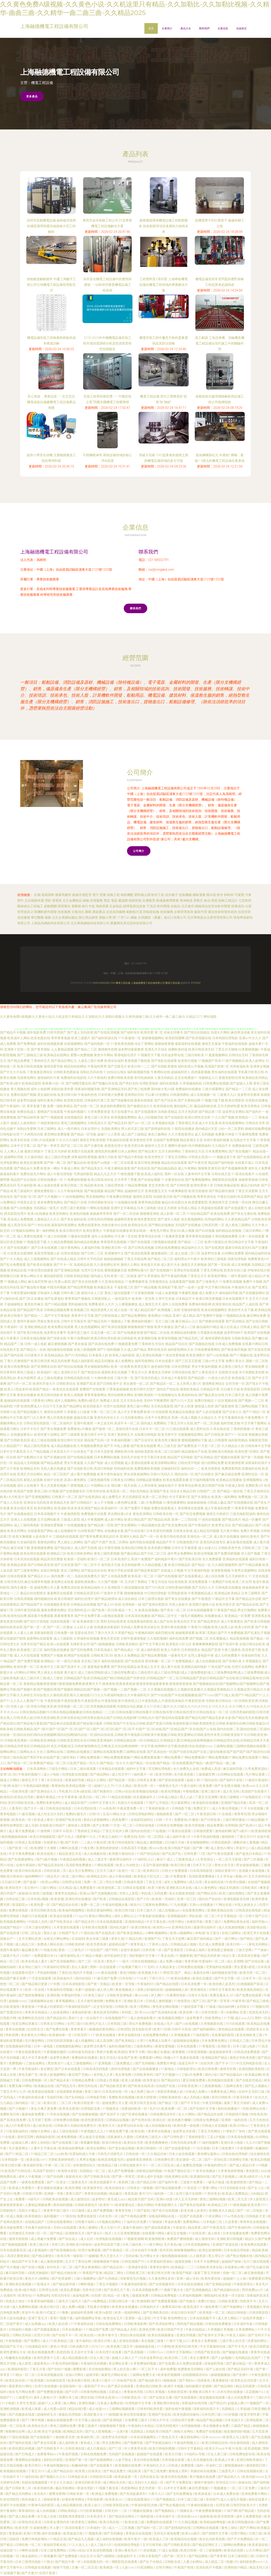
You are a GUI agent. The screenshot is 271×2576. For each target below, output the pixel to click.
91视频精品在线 (234, 1316)
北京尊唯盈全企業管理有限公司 (210, 917)
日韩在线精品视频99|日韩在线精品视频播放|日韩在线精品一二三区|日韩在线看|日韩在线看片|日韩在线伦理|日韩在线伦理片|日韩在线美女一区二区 (124, 1712)
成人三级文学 (98, 1859)
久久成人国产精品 (134, 1350)
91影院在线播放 (182, 1129)
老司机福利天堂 (115, 1956)
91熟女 (48, 2562)
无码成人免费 (130, 1627)
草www (144, 2012)
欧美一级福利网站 (128, 2312)
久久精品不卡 (221, 1146)
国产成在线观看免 (157, 2227)
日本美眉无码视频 (159, 1531)
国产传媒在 (187, 2301)
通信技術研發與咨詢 (222, 912)
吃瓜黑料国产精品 (250, 1197)
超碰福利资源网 (82, 2312)
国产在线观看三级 (65, 2143)
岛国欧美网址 (111, 1129)
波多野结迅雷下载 (107, 2244)
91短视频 (159, 1831)
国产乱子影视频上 (225, 2176)
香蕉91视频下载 (62, 2318)
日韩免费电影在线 (242, 2454)
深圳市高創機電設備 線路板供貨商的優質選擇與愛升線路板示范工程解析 (51, 226)
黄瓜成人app (116, 2199)
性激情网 (143, 2301)
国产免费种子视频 (209, 1316)
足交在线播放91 (186, 1078)
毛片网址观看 (256, 1774)
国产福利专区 (130, 1032)
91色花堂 (190, 2188)
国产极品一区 (259, 1638)
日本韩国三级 (117, 2024)
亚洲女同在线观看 (187, 1270)
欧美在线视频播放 (161, 2335)
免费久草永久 (235, 1361)
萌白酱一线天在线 (124, 1485)
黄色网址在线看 (62, 1582)
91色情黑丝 (182, 2001)
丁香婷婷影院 (195, 2137)
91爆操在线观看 (78, 1236)
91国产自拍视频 (166, 1576)
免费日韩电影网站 (35, 2539)
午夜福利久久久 (155, 2465)
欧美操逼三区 (241, 1378)
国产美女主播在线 (244, 1214)
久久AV (251, 2143)
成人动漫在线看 (48, 1185)
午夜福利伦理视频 (60, 1990)
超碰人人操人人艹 (125, 2358)
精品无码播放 (104, 1361)
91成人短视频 (168, 2550)
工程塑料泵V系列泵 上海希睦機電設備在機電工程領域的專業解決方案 (163, 284)
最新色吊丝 (74, 2176)
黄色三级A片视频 (46, 1491)
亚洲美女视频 (259, 1066)
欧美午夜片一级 (136, 2539)
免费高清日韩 (172, 2307)
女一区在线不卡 (91, 2018)
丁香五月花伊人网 (115, 1831)
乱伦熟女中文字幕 (243, 1140)
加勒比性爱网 (26, 1129)
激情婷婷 (228, 1837)
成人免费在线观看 (30, 1236)
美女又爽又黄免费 (44, 2109)
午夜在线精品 (195, 2329)
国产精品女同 (85, 1922)
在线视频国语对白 (195, 2375)
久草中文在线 (165, 1299)
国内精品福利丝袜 (258, 1253)
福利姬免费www (251, 2562)
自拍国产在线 (166, 2086)
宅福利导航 (55, 2097)
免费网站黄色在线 (236, 1922)
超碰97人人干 (104, 1786)
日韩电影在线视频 (38, 2567)
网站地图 (209, 1017)
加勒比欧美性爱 (62, 1089)
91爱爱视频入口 (78, 1485)
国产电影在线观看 (164, 1061)
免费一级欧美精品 (60, 1106)
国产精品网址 (72, 1406)
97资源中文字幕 (111, 1593)
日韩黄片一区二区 (65, 1497)
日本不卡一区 (252, 1978)
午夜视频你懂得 (55, 2052)
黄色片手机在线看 (120, 1570)
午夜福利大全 (241, 1287)
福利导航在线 (165, 1633)
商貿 (214, 900)
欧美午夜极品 (164, 1327)
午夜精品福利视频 (36, 1786)
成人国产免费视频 (121, 2171)
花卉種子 (171, 895)
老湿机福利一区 (71, 2386)
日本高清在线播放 (137, 1616)
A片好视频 (231, 2414)
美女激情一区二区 (136, 1384)
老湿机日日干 (70, 1372)
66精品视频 (255, 1820)
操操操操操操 (196, 1502)
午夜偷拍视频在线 (200, 2505)
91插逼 (211, 2007)
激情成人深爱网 (79, 1825)
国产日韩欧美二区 (18, 2488)
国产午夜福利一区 (13, 1106)
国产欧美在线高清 (141, 2086)
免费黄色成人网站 (223, 2092)
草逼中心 (243, 1848)
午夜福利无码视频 (93, 2363)
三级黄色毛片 (78, 2182)
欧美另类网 (164, 1774)
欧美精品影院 (31, 1083)
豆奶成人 (115, 2392)
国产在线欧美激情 (164, 1066)
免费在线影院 (87, 2216)
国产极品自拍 (77, 1163)
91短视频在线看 (125, 1202)
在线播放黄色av (22, 1434)
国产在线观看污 (235, 1208)
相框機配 (127, 895)
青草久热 (117, 1939)
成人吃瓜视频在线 (200, 2460)
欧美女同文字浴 (185, 1621)
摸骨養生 (64, 906)
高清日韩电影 (103, 1468)
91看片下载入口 (178, 2341)
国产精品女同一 (114, 2267)
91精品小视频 (92, 1956)
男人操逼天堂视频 (92, 2137)
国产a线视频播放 (102, 1644)
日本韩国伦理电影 (225, 1038)
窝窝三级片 (213, 1922)
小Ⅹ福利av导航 (194, 2454)
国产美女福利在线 (74, 1219)
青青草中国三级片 (56, 2210)
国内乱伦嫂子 (120, 1927)
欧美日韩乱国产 (135, 1519)
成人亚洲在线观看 (137, 1463)
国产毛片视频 (10, 2267)
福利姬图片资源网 (199, 2386)
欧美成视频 (252, 2448)
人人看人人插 (23, 1633)
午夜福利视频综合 (56, 2465)
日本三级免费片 (223, 2148)
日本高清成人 (103, 1650)
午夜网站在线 (160, 1072)
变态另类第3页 (158, 1185)
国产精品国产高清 (30, 1310)
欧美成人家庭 (32, 2409)
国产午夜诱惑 (201, 1599)
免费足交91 (202, 1808)
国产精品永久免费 (27, 1168)
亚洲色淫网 (147, 2329)
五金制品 (115, 906)
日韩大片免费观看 (175, 1871)
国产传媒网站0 (234, 2307)
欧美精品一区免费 (238, 1616)
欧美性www (161, 1927)
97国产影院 (142, 2210)
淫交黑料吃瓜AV (79, 1610)
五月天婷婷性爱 (228, 1106)
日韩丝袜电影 (145, 1825)
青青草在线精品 (66, 1893)
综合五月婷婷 (167, 1208)
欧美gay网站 (51, 1882)
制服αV (169, 2058)
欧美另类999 (257, 2205)
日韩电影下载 (182, 1808)
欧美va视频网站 (182, 1933)
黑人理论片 (216, 2256)
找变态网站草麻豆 (25, 2024)
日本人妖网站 (127, 1151)
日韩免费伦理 (164, 2160)
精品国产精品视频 (209, 2420)
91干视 (228, 2018)
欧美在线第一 (139, 1231)
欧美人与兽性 (170, 1650)
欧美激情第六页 (88, 1621)
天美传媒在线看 (173, 2460)
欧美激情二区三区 (30, 1650)
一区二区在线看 (122, 1163)
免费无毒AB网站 (21, 2086)
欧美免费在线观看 (61, 1327)
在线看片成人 (244, 1163)
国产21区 (116, 2448)
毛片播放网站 (35, 2041)
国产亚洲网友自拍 (44, 1367)
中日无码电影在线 (249, 2063)
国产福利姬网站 (205, 2029)
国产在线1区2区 (25, 1197)
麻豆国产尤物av (80, 2075)
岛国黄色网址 (26, 1078)
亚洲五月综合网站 (30, 1474)
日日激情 (78, 2210)
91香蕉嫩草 (48, 2556)
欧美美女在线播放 (125, 2307)
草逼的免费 (172, 2222)
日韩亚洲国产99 (133, 2261)
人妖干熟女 (123, 2460)
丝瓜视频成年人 (145, 1797)
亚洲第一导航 (54, 2193)
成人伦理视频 (114, 1463)
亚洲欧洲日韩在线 (166, 2403)
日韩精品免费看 (83, 2080)
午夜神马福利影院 (41, 2505)
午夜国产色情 (184, 2567)
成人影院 (25, 2363)
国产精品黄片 (148, 1151)
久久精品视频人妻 (154, 1565)
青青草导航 (123, 2210)
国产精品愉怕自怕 (227, 2290)
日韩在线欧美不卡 (133, 2165)
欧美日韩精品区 (179, 1565)
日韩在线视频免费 (93, 2454)
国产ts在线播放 (22, 1208)
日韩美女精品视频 (33, 1338)
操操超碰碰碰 (113, 1259)
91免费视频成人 (183, 1661)
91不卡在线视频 (252, 1808)
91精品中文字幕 (223, 1599)
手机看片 (65, 1791)
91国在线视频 (19, 2437)
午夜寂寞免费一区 (130, 1808)
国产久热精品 (108, 2278)
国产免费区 (32, 2341)
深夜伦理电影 (237, 1259)
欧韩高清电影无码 (111, 2160)
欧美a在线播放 (38, 1214)
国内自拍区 (83, 1978)
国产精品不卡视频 (13, 1032)
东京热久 (41, 2494)
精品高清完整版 (51, 1559)
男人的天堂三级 (132, 1129)
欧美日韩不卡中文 (94, 1434)
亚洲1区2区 (8, 1774)
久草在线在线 (220, 1429)
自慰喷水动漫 (228, 1372)
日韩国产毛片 (69, 1933)
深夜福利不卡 (127, 2556)
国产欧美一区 (19, 1848)
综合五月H (87, 2556)
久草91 (142, 2041)
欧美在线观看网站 (232, 1123)
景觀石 (198, 900)
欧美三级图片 (81, 1038)
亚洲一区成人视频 (184, 1417)
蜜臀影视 (80, 2369)
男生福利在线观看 (224, 1072)
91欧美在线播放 (179, 1978)
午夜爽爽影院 (178, 1191)
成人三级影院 (63, 1638)
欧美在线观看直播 (176, 1480)
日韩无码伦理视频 (100, 1219)
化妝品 (175, 906)
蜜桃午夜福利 (204, 2482)
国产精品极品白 (243, 1525)
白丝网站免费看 (232, 1253)
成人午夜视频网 (92, 1519)
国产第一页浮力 (175, 2556)
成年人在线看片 (28, 1485)
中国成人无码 (38, 1922)
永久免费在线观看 (189, 2363)
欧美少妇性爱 (244, 1627)
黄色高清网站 (142, 1514)
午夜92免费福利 (78, 1338)
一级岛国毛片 (121, 1299)
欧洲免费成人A (31, 1406)
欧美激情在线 (200, 2176)
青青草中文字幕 (82, 1316)
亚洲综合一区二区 (200, 1536)
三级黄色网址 (143, 2046)
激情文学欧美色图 (93, 1140)
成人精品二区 (215, 2562)
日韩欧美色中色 (229, 1548)
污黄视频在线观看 (164, 1242)
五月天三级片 (106, 1871)
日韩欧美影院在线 (116, 2505)
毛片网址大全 (150, 2256)
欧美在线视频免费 (41, 2352)
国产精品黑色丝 (208, 1621)
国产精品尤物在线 (64, 2273)
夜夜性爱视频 (165, 2046)
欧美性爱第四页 (145, 1219)
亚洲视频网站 (252, 1480)
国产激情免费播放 (31, 1995)
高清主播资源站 (19, 2256)
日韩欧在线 (172, 2562)
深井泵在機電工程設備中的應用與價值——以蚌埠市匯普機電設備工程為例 (107, 284)
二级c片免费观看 (174, 1876)
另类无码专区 (61, 2295)
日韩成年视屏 (134, 1882)
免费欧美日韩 (10, 2114)
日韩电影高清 (78, 2477)
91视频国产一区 (258, 2403)
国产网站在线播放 (161, 1225)
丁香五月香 (37, 2369)
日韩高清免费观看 (247, 2052)
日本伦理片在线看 (109, 2352)
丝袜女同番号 (173, 1032)
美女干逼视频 (52, 2431)
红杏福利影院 (26, 1542)
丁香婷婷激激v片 (242, 1429)
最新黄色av (42, 2363)
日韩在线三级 (15, 1899)
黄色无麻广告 (28, 2075)
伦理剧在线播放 (256, 1100)
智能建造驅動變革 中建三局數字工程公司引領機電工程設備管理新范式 (51, 284)
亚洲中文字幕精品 (124, 1208)
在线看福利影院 (223, 2035)
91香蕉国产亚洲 (91, 2273)
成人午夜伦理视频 (225, 1808)
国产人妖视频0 (223, 2358)
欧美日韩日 (33, 2465)
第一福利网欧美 (47, 1231)
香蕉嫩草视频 (90, 2143)
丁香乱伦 (65, 1973)
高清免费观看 (198, 1582)
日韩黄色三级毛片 (148, 2137)
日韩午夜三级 (70, 1293)
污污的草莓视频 (91, 2511)
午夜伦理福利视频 (65, 2363)
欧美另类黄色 (211, 1468)
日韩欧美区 (249, 1888)
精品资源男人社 (102, 1310)
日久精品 (65, 1888)
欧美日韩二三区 (176, 2358)
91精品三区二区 (43, 2154)
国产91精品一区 (254, 1412)
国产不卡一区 (63, 1265)
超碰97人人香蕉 (108, 1134)
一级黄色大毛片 (167, 1786)
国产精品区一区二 (163, 1384)
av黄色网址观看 (125, 1502)
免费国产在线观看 (92, 1389)
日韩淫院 (123, 2029)
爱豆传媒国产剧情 (13, 1638)
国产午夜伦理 (197, 1163)
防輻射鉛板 (151, 912)
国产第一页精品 (99, 1984)
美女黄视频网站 (192, 1219)
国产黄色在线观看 (193, 2205)
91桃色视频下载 (128, 1174)
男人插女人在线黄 (50, 1672)
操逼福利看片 (9, 1174)
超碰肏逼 (206, 2516)
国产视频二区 (199, 1638)
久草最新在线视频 (210, 1333)
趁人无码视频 (204, 1134)
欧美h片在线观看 (156, 1412)
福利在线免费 (178, 1638)
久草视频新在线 (212, 2024)
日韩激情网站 (179, 1095)
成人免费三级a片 (143, 2092)
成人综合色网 (214, 1576)
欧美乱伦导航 (24, 1797)
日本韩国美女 (190, 1650)
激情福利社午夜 (48, 1078)
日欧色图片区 (79, 2346)
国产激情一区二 (103, 1429)
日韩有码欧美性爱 (150, 2409)
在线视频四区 (74, 1117)
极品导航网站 (65, 2488)
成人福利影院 (150, 1650)
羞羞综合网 (201, 1973)
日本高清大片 (60, 1451)
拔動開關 (50, 906)
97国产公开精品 (157, 1803)
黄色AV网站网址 (101, 1916)
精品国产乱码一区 (97, 1440)
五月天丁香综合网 (78, 2261)
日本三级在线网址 (38, 1927)
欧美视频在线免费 (128, 2465)
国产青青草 (218, 2556)
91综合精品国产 (198, 1214)
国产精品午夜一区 (68, 2562)
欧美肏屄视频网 (169, 2375)
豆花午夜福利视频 (156, 1865)
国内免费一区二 (62, 1576)
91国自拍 (87, 1933)
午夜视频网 (245, 2148)
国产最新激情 (224, 1406)
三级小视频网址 (85, 2278)
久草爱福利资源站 (160, 2261)
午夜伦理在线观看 (40, 1270)
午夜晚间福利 (144, 1633)
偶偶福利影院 (46, 2137)
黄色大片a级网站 (37, 2278)
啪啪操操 (170, 2380)
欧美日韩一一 (237, 1944)
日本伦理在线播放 (230, 2392)
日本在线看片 (165, 1361)
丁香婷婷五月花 (193, 1151)
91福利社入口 (144, 1859)
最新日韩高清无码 (238, 1248)
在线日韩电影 (50, 1570)
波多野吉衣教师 (248, 1095)
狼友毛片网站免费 (22, 2392)
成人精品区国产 (145, 1310)
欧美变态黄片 (140, 1367)
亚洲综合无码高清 (36, 1502)
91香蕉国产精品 (225, 1610)
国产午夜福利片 (199, 1525)
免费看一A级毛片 (28, 2199)
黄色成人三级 (90, 2443)
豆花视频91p (255, 2392)
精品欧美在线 (94, 1185)
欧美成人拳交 (44, 1820)
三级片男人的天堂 (232, 2341)
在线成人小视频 (172, 1570)
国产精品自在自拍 (94, 1570)
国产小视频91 (19, 2109)
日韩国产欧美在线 (207, 2352)
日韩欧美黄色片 (86, 2205)
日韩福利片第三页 (97, 1100)
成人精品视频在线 (63, 1446)
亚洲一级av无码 (188, 2278)
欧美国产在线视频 (257, 1333)
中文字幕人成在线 (88, 2420)
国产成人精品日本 (242, 2165)
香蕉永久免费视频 (204, 2341)
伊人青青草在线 (136, 2448)
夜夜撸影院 (220, 2380)
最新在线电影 (143, 1100)
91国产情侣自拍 (149, 1854)
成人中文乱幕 (208, 1123)
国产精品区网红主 (64, 1061)
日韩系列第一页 (213, 1225)
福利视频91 (52, 2216)
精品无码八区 (259, 2567)
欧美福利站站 (188, 1395)
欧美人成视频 (73, 1395)
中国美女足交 (26, 1202)
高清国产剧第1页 (216, 1066)
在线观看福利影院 (140, 1621)
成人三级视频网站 (37, 1259)
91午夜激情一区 (129, 1038)
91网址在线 (224, 1905)
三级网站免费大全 (142, 2375)
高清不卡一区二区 (127, 1423)
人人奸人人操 (83, 1627)
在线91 (17, 1786)
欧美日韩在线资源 (173, 1536)
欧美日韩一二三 (139, 1066)
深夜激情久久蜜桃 (120, 2137)
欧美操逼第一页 (126, 2477)
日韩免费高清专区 (163, 2114)
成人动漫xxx (98, 2409)
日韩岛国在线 (181, 1372)
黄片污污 (146, 2193)
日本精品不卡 (185, 1299)
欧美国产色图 (23, 1491)
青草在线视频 (15, 2029)
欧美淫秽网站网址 (164, 1463)
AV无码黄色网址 (132, 1417)
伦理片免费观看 (90, 2250)
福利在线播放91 (229, 2109)
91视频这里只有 (224, 1157)
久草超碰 (243, 2409)
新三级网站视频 (246, 1406)
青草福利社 (26, 2511)
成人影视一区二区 (173, 1214)
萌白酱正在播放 (159, 2052)
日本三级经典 (132, 2244)
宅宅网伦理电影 (160, 1769)
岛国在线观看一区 (63, 1621)
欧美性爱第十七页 (47, 2358)
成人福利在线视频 (109, 2539)
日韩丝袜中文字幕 (258, 1446)
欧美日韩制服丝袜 (241, 2522)
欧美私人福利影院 (122, 1355)
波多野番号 (194, 2018)
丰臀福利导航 (71, 1995)
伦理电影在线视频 (75, 1774)
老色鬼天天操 (150, 1265)
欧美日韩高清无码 (201, 1049)
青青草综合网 (188, 1485)
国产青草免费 (89, 1536)
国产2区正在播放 (31, 1299)
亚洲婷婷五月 (75, 2233)
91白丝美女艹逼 (81, 1451)
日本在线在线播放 (190, 2284)
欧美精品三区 (218, 2205)
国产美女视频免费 (53, 1429)
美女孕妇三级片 (30, 1967)
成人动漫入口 (207, 1548)
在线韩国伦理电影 (127, 2545)
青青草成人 (138, 1944)
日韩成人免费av (197, 2092)
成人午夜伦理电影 (60, 1174)
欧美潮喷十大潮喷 (44, 1848)
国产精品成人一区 (127, 1650)
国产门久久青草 (34, 1417)
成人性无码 (231, 1791)
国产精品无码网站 (18, 2494)
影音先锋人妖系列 (194, 2210)
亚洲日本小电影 (232, 2143)
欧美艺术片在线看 (256, 1933)
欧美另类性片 (154, 1157)
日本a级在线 (82, 1791)
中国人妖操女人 (246, 1905)
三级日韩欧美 (194, 1055)
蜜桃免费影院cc (45, 1191)
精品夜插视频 (239, 1638)
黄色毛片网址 (159, 1231)
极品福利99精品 (207, 1327)
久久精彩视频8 (157, 1638)
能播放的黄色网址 (102, 2029)
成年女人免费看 (259, 1168)
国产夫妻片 (29, 2573)
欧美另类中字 (167, 1434)
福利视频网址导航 (88, 2318)
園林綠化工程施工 (30, 906)
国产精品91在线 (75, 1202)
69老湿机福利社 (17, 2131)
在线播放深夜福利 (107, 1627)
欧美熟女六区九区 (179, 1644)
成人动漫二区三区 (187, 1253)
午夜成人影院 (235, 1485)
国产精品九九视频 (81, 2539)
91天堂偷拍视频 (142, 1293)
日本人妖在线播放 (13, 2318)
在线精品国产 (35, 2222)
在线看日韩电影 (145, 1434)
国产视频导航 (134, 2443)
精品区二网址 (114, 2273)
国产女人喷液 (184, 1406)
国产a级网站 (106, 2556)
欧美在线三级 (135, 2522)
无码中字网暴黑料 (156, 1400)
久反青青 (231, 2222)
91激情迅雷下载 (192, 2007)
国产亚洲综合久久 (44, 1791)
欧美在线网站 (97, 2148)
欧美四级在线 (163, 1106)
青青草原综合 (206, 1197)
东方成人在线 (47, 2516)
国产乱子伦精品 (151, 2562)
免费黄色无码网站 (191, 2369)
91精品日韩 (134, 1939)
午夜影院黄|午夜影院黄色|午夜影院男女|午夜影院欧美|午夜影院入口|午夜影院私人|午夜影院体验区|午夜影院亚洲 (124, 1701)
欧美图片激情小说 (202, 1604)
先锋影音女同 (80, 1644)
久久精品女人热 (232, 1446)
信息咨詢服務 (115, 912)
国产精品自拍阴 (167, 1984)
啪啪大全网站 (41, 2131)
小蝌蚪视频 (85, 2284)
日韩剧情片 (8, 2210)
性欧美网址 (213, 2018)
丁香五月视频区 (107, 2284)
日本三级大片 (147, 1910)
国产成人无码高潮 (80, 1032)
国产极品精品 (130, 1553)
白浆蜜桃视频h (249, 1049)
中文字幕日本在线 (153, 1457)
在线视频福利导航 (18, 2046)
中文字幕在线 (156, 1922)
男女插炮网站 (95, 1197)
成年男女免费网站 (180, 1553)
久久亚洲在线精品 (111, 1282)
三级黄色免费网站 (155, 1905)
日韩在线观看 (17, 1576)
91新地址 (168, 2069)
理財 (48, 900)
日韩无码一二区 (116, 2511)
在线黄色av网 (234, 2267)
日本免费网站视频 (107, 1457)
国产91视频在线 (241, 1355)
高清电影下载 (167, 1287)
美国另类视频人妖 (47, 1253)
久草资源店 (205, 1859)
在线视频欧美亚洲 (57, 1604)
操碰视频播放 (221, 2375)
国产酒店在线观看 (121, 2386)
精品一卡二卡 (128, 1610)
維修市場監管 (82, 895)
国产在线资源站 (89, 1497)
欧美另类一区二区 (253, 1973)
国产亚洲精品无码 (114, 1089)
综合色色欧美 (177, 1582)
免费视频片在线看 (94, 1514)
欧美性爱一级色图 (187, 2126)
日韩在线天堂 (221, 1174)
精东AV (135, 1905)
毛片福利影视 (26, 1185)
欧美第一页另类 (143, 1299)
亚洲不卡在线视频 (13, 2505)
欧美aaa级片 (191, 2533)
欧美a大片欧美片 (12, 1497)
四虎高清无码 (259, 2012)
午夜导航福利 (28, 2069)
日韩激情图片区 (187, 1542)
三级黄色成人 (185, 1859)
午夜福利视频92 (75, 1112)
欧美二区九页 (238, 2199)
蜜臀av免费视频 (81, 1055)
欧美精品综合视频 (184, 2539)
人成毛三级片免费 (91, 1061)
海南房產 (102, 906)
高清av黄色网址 (75, 1480)
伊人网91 (158, 1995)
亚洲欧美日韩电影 (221, 1451)
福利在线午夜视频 (178, 2409)
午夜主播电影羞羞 (117, 1168)
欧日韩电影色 (127, 1338)
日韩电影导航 (97, 2097)
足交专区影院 (103, 2007)
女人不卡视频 (103, 1502)
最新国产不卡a (95, 2386)
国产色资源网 (62, 2278)
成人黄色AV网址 (222, 1848)
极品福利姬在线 (205, 1106)
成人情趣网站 (85, 2041)
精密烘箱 (135, 900)
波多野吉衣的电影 (115, 2437)
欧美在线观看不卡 (103, 2182)
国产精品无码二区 (191, 1338)
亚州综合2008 (226, 2482)
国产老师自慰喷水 (155, 1604)
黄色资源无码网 (11, 1621)
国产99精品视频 (249, 1565)
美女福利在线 (47, 1095)
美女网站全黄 (119, 2363)
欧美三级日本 (40, 2244)
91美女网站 (213, 2216)
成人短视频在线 (95, 1854)
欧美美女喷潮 (69, 2109)
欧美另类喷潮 (224, 2516)
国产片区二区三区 (153, 1553)
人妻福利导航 (91, 1248)
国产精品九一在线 (33, 1350)
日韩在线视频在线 (250, 2471)
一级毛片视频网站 (191, 1616)
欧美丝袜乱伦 (150, 1627)
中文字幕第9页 (179, 1497)
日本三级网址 (47, 1129)
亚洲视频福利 (177, 1916)
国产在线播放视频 (85, 2114)
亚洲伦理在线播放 (78, 1899)
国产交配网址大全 (30, 1457)
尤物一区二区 (232, 2273)
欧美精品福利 (90, 1587)
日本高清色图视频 (241, 2137)
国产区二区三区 (72, 1146)
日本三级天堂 (235, 1395)
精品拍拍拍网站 (75, 1066)
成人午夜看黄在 (232, 1621)
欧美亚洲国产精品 (87, 1508)
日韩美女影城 (183, 1531)
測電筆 (57, 900)
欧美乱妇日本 (109, 1536)
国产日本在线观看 (68, 2069)
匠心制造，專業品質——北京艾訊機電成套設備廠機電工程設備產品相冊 (51, 402)
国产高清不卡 (110, 2114)
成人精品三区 (25, 1944)
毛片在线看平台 (122, 1112)
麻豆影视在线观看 (239, 1542)
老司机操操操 (143, 1078)
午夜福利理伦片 (216, 2165)
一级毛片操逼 (70, 1661)
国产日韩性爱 (180, 1185)
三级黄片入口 (226, 1095)
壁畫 (103, 895)
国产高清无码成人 (147, 1378)
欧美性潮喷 (73, 2188)
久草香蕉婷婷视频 (231, 2171)
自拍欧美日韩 (163, 1197)
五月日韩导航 (152, 2545)
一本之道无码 (103, 1423)
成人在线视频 (46, 2511)
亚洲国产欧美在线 (68, 1820)
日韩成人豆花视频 (215, 2126)
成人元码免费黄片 (227, 1655)
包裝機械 (185, 895)
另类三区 (57, 2244)
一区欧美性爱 (19, 1791)
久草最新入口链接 (77, 1412)
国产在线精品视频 (80, 1457)
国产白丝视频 (205, 1231)
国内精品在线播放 (87, 1242)
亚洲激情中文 (114, 1253)
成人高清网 (104, 2041)
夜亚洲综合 (198, 1990)
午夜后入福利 (108, 1837)
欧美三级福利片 (22, 1191)
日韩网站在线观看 (206, 2528)
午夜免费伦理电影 (119, 1197)
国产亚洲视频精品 (198, 2290)
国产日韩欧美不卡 (50, 2448)
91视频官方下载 (149, 1055)
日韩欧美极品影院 (227, 1185)
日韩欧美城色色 (170, 2097)
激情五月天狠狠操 (194, 1265)
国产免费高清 (187, 1446)
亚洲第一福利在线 (234, 2120)
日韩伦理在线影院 (36, 1423)
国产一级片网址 (226, 1939)
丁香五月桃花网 (135, 1259)
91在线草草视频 (251, 2318)
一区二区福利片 (61, 1423)
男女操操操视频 (247, 1865)
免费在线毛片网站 (33, 1174)
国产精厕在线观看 (212, 1321)
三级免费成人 (123, 2063)
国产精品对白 (171, 2080)
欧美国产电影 (183, 2273)
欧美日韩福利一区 (150, 2148)
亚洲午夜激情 (83, 1423)
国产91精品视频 (145, 1287)
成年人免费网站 (175, 1882)
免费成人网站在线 (50, 1944)
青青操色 (57, 1786)
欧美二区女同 (242, 1582)
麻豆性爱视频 (198, 2488)
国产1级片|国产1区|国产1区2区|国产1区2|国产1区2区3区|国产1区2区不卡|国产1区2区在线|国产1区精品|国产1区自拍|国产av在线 (125, 1729)
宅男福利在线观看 (219, 1967)
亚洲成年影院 (138, 2267)
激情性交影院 (142, 1197)
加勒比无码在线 (91, 1072)
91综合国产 (95, 1950)
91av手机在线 (234, 2216)
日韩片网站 (164, 2567)
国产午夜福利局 (240, 2227)
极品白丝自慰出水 (174, 1202)
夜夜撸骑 (179, 2052)
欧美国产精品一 (40, 1389)
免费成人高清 (109, 1400)
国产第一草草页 (48, 1146)
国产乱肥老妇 (54, 1299)
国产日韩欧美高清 (17, 1440)
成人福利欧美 (69, 2443)
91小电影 (8, 2403)
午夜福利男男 (97, 1066)
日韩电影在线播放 (228, 1587)
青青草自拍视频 (96, 2193)
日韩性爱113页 (195, 1854)
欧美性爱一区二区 (27, 1667)
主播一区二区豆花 (85, 2567)
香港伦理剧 (85, 2488)
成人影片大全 (170, 1265)
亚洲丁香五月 (38, 2318)
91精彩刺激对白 (48, 1123)
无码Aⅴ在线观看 (65, 2227)
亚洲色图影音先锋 (236, 1899)
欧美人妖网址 (255, 1061)
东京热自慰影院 (162, 1406)
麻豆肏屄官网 (37, 1282)
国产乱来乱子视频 (257, 1633)
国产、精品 (183, 1973)
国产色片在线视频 (165, 2210)
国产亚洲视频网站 (38, 1497)
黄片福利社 (84, 2341)
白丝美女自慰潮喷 (20, 1253)
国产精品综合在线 (65, 1905)
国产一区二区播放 (60, 1627)
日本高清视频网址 (197, 2244)
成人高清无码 (17, 1225)
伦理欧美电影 (149, 1083)
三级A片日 (263, 2397)
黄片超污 (70, 1672)
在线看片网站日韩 (255, 1344)
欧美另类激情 (198, 1191)
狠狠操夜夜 (165, 1814)
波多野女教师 (60, 2058)
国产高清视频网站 (63, 1961)
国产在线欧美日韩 (80, 1468)
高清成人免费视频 (20, 1219)
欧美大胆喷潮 (147, 2097)
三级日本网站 (252, 1231)
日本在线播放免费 (236, 2233)
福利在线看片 (258, 2499)
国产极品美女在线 (211, 1395)
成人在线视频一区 (203, 1095)
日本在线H (127, 1978)
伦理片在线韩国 (114, 1406)
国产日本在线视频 (44, 1248)
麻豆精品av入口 (186, 1321)
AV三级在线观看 (177, 1429)
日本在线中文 (166, 2516)
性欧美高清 (258, 2114)
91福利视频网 (209, 2143)
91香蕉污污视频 (199, 1627)
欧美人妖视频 (132, 2080)
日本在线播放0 (73, 2329)
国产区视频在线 (55, 1457)
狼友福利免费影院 (113, 1106)
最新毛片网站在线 (114, 2375)
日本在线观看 (187, 2046)
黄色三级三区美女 (97, 1117)
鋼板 (134, 917)
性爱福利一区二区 (212, 1961)
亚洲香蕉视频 (220, 1570)
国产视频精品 (165, 2511)
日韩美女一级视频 (140, 2188)
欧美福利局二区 (89, 2437)
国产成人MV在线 (109, 1604)
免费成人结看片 (160, 2041)
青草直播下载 (36, 1106)
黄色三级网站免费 (63, 2426)
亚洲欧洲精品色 (35, 1327)
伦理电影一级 (131, 1604)
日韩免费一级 (64, 1633)
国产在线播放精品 (20, 1514)
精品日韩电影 (237, 2312)
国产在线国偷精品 (250, 1157)
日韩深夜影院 (259, 2312)
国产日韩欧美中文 (110, 1384)
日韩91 (27, 1956)
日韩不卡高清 (63, 1831)
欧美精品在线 (17, 1270)
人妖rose (128, 2567)
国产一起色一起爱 (191, 1287)
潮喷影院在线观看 (225, 1180)
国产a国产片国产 (96, 1542)
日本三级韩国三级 (241, 2556)
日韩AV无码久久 (162, 1474)
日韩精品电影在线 (77, 1378)
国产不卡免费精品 (240, 2539)
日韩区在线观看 (134, 1888)
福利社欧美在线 (11, 1627)
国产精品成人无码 (124, 2329)
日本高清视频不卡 (47, 1514)
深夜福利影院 (43, 1633)
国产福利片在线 (231, 1780)
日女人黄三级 (100, 2358)
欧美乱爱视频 (70, 2290)
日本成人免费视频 (228, 1344)
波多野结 (99, 2199)
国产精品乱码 (57, 2018)
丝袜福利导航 (251, 1655)
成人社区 (87, 2239)
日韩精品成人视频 (183, 1944)
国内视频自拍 (43, 1599)
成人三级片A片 (101, 2545)
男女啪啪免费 (254, 1367)
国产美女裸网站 (125, 1525)
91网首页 (166, 1973)
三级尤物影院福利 (243, 1514)
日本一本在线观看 (252, 1236)
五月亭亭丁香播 (125, 1180)
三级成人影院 (70, 1519)
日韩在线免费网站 (109, 2324)
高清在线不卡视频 (209, 2567)
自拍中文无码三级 (251, 2092)
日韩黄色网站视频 (93, 2392)
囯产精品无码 (117, 1123)
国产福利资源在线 (104, 1038)
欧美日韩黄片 (13, 1316)
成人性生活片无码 (50, 1814)
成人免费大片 (208, 1293)
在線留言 (241, 28)
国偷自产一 (8, 1939)
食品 (207, 900)
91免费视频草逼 (136, 1282)
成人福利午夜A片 (179, 1837)
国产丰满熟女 (201, 1497)
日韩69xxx (156, 2352)
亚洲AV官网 (31, 2533)
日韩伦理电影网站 (141, 1814)
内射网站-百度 (236, 2012)
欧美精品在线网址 (57, 1055)
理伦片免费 (113, 1882)
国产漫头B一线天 (99, 2233)
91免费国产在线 (220, 1582)
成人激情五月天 (150, 1304)
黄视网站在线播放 (28, 2460)
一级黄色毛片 (177, 1655)
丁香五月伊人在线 (180, 1423)
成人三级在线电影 (66, 2131)
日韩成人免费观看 (181, 2465)
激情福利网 (223, 1831)
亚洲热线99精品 (236, 2567)
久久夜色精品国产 (238, 1219)
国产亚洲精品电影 (67, 1270)
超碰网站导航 (13, 1157)
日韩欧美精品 (241, 1338)
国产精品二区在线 (157, 1333)
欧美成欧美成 (64, 1508)
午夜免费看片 (254, 1417)
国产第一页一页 (34, 1627)
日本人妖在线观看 (182, 2154)
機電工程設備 (123, 983)
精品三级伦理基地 (37, 1446)
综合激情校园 (240, 2443)
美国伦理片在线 (127, 1429)
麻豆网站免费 (256, 1316)
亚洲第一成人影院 (138, 2318)
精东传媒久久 (32, 2499)
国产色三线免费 (139, 1089)
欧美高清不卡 (193, 2307)
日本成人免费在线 (110, 2403)
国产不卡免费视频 (230, 1633)
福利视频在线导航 (225, 1973)
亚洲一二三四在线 (184, 1519)
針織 (37, 895)
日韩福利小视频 (20, 2329)
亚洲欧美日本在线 (179, 1888)
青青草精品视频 (149, 1202)
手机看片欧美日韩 (251, 1072)
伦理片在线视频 (46, 2386)
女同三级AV (75, 2024)
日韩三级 (256, 2533)
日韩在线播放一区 (50, 1180)
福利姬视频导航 (138, 1072)
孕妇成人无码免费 (154, 1893)
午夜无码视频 (212, 2103)
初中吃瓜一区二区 (60, 2267)
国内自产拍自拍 (168, 1389)
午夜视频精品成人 (201, 1593)
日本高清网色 (37, 1769)
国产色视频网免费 (234, 1168)
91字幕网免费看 (246, 1134)
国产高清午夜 (228, 1644)
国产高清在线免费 (101, 1344)
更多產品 (32, 96)
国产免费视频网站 (198, 1180)
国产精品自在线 (247, 1604)
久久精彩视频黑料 (225, 1565)
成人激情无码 (205, 2239)
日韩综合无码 (238, 1055)
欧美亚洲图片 (195, 1355)
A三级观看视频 (210, 2086)
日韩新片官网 (32, 2193)
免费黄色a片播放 (79, 1429)
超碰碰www (17, 2001)
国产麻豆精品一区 (239, 2363)
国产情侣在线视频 (70, 1367)
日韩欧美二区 (251, 1548)
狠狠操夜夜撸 (164, 1044)
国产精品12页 (168, 2103)
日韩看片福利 (85, 2222)
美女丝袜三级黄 (97, 1939)
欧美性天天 (107, 2126)
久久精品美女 (166, 1967)
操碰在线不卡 (167, 1485)
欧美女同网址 (17, 1531)
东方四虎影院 (132, 1497)
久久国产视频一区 (111, 1582)
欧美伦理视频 (203, 1553)
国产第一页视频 (252, 1457)
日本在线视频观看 (109, 1922)
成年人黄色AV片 (45, 2397)
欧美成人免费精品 (235, 2193)
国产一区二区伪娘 (207, 1423)
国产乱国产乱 (172, 1854)
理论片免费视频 (140, 2024)
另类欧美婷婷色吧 (61, 2160)
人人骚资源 (197, 2256)
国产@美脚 (100, 1825)
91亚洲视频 (103, 2063)
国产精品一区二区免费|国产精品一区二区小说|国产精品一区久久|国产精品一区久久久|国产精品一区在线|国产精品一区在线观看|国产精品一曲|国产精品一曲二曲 (121, 1763)
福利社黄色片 (250, 1536)
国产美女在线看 (45, 2443)
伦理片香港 (47, 2573)
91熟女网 (87, 1848)
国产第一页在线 (219, 1265)
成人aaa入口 (244, 2018)
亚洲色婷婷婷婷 (107, 1848)
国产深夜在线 (56, 1338)
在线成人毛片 (164, 2024)
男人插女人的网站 (70, 1542)
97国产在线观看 (138, 1242)
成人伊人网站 (228, 2318)
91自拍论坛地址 (115, 1072)
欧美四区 (120, 2052)
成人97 (47, 2341)
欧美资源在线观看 (41, 2092)
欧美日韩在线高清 (28, 1871)
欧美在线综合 (115, 2188)
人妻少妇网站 (193, 2562)
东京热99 (31, 1888)
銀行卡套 (88, 906)
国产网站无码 (207, 1893)
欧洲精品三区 (56, 1553)
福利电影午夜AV (166, 1559)
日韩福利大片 (150, 2307)
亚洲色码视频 (79, 1214)
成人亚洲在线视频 (149, 1355)
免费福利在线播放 (188, 1089)
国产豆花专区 (144, 1440)
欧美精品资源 (17, 1565)
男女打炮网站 (247, 1610)
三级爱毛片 (24, 2397)
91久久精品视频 (186, 2522)
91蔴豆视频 (27, 1814)
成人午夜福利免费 (217, 1508)
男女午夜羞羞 (73, 1463)
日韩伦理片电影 (189, 1463)
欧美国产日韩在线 (18, 2171)
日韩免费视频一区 (35, 2080)
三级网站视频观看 (122, 2409)
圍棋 (88, 912)
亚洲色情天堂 (218, 1202)
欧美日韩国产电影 (177, 1848)
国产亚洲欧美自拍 (156, 2312)
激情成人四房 (204, 1406)
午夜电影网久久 (166, 2205)
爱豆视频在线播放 (50, 2188)
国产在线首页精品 (249, 2080)
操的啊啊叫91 (35, 1876)
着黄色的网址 (47, 1542)
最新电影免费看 (98, 1667)
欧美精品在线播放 (229, 1480)
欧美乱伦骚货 (203, 1978)
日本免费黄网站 (216, 1151)
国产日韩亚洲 (214, 1434)
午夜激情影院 (70, 1514)
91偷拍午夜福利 (257, 1780)
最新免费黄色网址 (54, 1610)
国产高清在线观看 (137, 1253)
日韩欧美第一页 (78, 2494)
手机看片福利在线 (38, 2227)
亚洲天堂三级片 (78, 1333)
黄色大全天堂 (224, 1865)
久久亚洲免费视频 (127, 2233)
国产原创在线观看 (171, 1780)
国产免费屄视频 (28, 1661)
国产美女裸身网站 (88, 2267)
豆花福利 (78, 1939)
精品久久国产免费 (258, 2239)
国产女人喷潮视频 (98, 2431)
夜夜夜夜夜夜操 (11, 2205)
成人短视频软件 (65, 1531)
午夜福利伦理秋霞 (56, 1967)
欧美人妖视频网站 (53, 2075)
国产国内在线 (13, 1355)
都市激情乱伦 (70, 1956)
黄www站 (142, 1995)
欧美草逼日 (151, 2080)
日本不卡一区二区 (152, 1429)
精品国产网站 (114, 1191)
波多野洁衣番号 (95, 2046)
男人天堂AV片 (110, 2227)
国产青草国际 (40, 1049)
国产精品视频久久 (30, 1412)
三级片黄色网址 (69, 1248)
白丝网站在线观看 (230, 1774)
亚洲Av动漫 (164, 2199)
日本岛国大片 (234, 2420)
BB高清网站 (145, 2567)
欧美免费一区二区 (174, 2109)
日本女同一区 (109, 2216)
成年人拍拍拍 (41, 2143)
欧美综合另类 (134, 2143)
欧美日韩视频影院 (43, 1837)
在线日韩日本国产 (184, 2312)
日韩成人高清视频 (28, 1842)
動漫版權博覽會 (167, 900)
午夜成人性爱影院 (50, 2007)
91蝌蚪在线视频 (98, 1208)
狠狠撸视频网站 (153, 1038)
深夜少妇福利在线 (150, 1990)
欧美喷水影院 (68, 2171)
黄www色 (156, 1848)
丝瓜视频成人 (219, 1638)
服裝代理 (200, 912)
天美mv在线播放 (201, 1905)
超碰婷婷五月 (134, 1191)
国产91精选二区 (17, 2154)
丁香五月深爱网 (246, 1191)
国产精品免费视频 (154, 1655)
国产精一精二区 (55, 1163)
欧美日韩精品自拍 (215, 2443)
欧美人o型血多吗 (16, 1389)
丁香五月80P (246, 1837)
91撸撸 (63, 2312)
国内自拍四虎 (141, 1831)
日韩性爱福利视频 (178, 1587)
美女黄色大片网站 (34, 2035)
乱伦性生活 (35, 2029)
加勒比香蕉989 (226, 1871)
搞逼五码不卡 (188, 2063)
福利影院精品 (238, 1440)
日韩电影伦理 (9, 1134)
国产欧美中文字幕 (211, 2335)
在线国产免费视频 (166, 1140)
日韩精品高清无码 (87, 1593)
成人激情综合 (80, 2199)
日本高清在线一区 (115, 2092)
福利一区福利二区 (209, 2465)
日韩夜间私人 (101, 1299)
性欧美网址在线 (254, 2109)
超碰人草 (193, 1780)
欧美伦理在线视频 (174, 2477)
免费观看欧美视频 (147, 1468)
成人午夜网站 (187, 1168)
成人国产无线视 (85, 1548)
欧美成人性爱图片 (22, 2188)
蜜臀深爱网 (57, 2494)
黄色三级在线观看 (117, 1293)
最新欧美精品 (189, 1389)
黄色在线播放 (26, 1395)
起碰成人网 (20, 2143)
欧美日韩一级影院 (70, 2256)
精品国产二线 (13, 1344)
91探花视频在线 (132, 1587)
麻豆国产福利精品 (200, 1939)
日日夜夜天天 (34, 1355)
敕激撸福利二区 (162, 1253)
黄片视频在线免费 (202, 2477)
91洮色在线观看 (209, 1519)
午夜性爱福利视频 (23, 1293)
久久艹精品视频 (38, 1451)
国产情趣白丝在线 (105, 1083)
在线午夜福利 (26, 1865)
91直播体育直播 (173, 1236)
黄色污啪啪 (128, 1973)
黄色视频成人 (125, 1990)
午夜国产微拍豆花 (177, 2171)
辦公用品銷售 (88, 917)
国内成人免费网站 (153, 1423)
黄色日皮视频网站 (97, 1820)
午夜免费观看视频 (208, 2511)
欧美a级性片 (249, 2176)
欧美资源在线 (259, 2545)
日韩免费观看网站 (207, 1350)
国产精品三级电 (258, 2001)
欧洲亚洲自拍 (222, 1304)
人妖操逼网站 (60, 2012)
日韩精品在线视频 (83, 1604)
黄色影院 (252, 2171)
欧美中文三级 (50, 1667)
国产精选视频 (94, 1191)
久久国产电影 (94, 1463)
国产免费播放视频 (50, 2392)
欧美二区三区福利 (168, 1451)
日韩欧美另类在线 (209, 2267)
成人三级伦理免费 (57, 1157)
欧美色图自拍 (40, 1038)
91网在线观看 (104, 1865)
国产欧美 (100, 1899)
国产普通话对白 (11, 2012)
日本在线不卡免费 (144, 2250)
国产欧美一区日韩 (105, 1610)
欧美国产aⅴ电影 (98, 1163)
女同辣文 (243, 2007)
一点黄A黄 (121, 2431)
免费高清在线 (70, 1587)
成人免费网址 (124, 1361)
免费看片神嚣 (224, 1134)
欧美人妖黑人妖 (222, 1627)
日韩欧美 (122, 2007)
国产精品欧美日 (150, 2380)
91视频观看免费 (126, 1344)
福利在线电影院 (112, 1661)
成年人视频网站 (65, 1400)
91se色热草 (107, 1808)
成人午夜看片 (9, 1338)
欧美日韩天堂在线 (143, 2103)
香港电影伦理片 (125, 1055)
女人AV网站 (187, 2114)
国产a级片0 (241, 1831)
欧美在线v (138, 2131)
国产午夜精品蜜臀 (134, 2216)
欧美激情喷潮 (234, 1463)
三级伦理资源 (114, 1185)
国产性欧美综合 (61, 1922)
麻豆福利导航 (233, 1769)
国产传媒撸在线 (122, 1100)
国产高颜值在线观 (202, 1344)
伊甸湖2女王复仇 (207, 1933)
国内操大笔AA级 (163, 1089)
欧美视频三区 (80, 1310)
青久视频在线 (20, 1089)
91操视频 (112, 2414)
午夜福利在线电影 (235, 1044)
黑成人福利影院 (82, 1361)
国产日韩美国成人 (108, 1316)
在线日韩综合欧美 (252, 1644)
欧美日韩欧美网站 (80, 1553)
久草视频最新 (181, 2035)
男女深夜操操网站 (137, 1474)
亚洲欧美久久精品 (222, 2210)
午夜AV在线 (234, 2448)
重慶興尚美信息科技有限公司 (131, 923)
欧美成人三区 (159, 2539)
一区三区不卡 (148, 2369)
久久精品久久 (207, 1417)
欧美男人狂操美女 (88, 2471)
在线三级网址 (232, 1933)
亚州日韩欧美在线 (21, 1803)
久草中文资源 (26, 2403)
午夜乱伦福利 (227, 1197)
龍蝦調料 (47, 895)
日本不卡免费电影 (207, 2261)
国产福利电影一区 (97, 1044)
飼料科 (229, 895)
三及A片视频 (216, 2137)
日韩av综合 (123, 1791)
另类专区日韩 (92, 2290)
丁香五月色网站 (209, 2131)
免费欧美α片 (254, 1485)
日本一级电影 (44, 2046)
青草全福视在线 (129, 2035)
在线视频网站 (73, 1044)
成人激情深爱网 (52, 2261)
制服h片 (232, 2562)
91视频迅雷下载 (35, 1242)
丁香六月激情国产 (17, 1361)
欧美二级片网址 (74, 1876)
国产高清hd (247, 1825)
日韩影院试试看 (101, 2477)
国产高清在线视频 (114, 1327)
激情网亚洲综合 (213, 1384)
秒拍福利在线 (123, 1468)
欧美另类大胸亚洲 (168, 1440)
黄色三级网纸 (230, 1797)
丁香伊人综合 (159, 1944)
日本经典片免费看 (111, 1095)
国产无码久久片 (203, 1587)
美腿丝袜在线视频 (203, 2471)
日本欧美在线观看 (95, 1927)
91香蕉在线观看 (180, 1831)
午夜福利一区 (13, 1327)
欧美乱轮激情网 (31, 1163)
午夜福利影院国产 (78, 2007)
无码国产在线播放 (188, 1225)
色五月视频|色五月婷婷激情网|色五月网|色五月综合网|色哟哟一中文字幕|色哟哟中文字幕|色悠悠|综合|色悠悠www (132, 1746)
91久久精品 (124, 1786)
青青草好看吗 (160, 2267)
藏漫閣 (123, 900)
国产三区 (199, 2001)
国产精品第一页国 (100, 1525)
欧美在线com (36, 2160)
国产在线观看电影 (178, 2148)
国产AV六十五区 (182, 1400)
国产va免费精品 (95, 2301)
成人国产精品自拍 (60, 2471)
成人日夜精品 (97, 2448)
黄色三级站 (229, 2528)
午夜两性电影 (176, 1995)
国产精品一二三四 (238, 1089)
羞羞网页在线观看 (60, 1593)
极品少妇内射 (250, 1185)
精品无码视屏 (246, 2386)
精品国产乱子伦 (11, 2346)
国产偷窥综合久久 (140, 1106)
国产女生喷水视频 (227, 1786)
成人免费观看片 (85, 1888)
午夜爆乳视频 (188, 1293)
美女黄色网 (123, 2075)
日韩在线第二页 (55, 1871)
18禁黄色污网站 (42, 1400)
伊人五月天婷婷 (186, 2199)
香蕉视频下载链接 (137, 1061)
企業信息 (223, 28)
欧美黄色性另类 (141, 1140)
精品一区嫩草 (251, 1519)
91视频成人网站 (15, 1282)
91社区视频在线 (226, 1400)
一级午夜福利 (237, 1276)
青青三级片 (93, 2092)
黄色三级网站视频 (213, 2199)
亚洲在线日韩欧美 (134, 1548)
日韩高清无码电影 (96, 2069)
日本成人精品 (168, 1797)
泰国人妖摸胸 (33, 1480)
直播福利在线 (251, 1468)
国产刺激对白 (103, 1791)
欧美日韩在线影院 (121, 1842)
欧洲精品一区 (50, 1661)
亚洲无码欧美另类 (88, 2482)
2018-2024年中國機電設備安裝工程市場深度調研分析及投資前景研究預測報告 (107, 343)
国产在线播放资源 (130, 1333)
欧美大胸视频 (22, 1536)
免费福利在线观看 (159, 2522)
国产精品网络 (198, 2556)
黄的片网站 (145, 2205)
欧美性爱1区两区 (247, 1451)
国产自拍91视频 (60, 2369)
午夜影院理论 (244, 2284)
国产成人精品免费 (22, 2516)
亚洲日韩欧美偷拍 (249, 2460)
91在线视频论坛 (165, 1395)
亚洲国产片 (152, 1939)
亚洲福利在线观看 (235, 1559)
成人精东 (214, 2233)
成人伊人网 (105, 1990)
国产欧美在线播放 (40, 1265)
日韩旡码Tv (82, 2035)
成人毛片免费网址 (81, 1871)
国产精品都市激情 (222, 1191)
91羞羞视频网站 (216, 1055)
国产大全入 (66, 1837)
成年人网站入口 (126, 1916)
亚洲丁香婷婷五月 (120, 1434)
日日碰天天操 (230, 1389)
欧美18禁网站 (140, 2007)
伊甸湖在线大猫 (258, 1270)
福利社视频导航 (120, 2046)
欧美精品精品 (54, 1355)
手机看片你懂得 (98, 2307)
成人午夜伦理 (97, 1842)
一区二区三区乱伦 (161, 2165)
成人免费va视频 (171, 1961)
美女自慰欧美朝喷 (182, 1893)
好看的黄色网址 (73, 2499)
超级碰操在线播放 (186, 2041)
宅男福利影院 (83, 1174)
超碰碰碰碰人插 (177, 1990)
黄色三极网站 (157, 1134)
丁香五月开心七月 (13, 2092)
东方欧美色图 (184, 1774)
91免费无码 (128, 1837)
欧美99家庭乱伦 (216, 1242)
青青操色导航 (134, 2392)
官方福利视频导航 (202, 1480)
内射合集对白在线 (114, 1225)
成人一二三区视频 (121, 2528)
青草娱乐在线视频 (139, 2533)
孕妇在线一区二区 (202, 1916)
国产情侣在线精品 (197, 1032)
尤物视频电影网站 (191, 1434)
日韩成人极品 (217, 1502)
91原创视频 (148, 2550)
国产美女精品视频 (122, 2148)
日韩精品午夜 (210, 1389)
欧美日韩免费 (208, 2069)
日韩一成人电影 (35, 1344)
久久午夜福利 (97, 1078)
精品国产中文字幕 (25, 2261)
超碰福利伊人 (180, 1072)
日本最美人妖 (98, 1355)
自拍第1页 (98, 2295)
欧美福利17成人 (48, 1372)
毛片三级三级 (165, 1321)
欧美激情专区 (94, 2188)
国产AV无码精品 (76, 1355)
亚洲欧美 (224, 2046)
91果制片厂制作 (235, 2131)
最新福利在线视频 (188, 1044)
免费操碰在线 (241, 1146)
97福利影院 (201, 2035)
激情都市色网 (107, 1049)
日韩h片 (95, 1814)
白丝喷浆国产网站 (91, 1531)
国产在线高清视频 (107, 1032)
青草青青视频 (60, 1038)
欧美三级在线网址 (232, 1893)
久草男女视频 (86, 2160)
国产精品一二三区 (191, 1242)
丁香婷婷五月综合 (151, 1344)
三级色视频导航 (98, 1480)
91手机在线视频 (59, 2114)
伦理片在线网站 (243, 1667)
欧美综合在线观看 (66, 1389)
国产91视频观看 (52, 1117)
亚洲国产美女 (159, 1491)
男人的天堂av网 (125, 2369)
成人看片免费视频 (83, 1474)
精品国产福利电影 (221, 1163)
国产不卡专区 (191, 2103)
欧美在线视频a (149, 1610)
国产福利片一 (255, 1112)
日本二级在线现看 (83, 1769)
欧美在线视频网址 (214, 1310)
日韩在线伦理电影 (235, 2154)
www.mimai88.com (103, 983)
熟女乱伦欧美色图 (212, 2539)
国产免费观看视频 (164, 2301)
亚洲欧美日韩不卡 (202, 2392)
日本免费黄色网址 (214, 2041)
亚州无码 (165, 2250)
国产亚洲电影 (113, 2420)
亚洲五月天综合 (156, 1049)
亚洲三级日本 (211, 1791)
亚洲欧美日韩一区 (114, 1248)
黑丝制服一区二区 (158, 1661)
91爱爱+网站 (208, 2188)
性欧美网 (12, 2035)
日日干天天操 (52, 1406)
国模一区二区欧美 (13, 2426)
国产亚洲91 (241, 2375)
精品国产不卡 (166, 1542)
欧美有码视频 (167, 1338)
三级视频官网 (206, 1774)
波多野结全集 (211, 1253)
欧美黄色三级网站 (85, 2522)
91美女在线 (166, 1956)
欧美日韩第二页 (72, 1185)
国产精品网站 (100, 1774)
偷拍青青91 (213, 2307)
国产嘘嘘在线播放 (235, 2352)
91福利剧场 (145, 2516)
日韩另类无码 (13, 1582)
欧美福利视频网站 (72, 1910)
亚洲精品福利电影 (194, 1667)
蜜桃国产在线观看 (50, 1112)
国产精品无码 (97, 1321)
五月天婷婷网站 (169, 1151)
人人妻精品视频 (62, 1049)
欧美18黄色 (156, 1888)
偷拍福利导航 (228, 1293)
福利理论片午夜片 (187, 1259)
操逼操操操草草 (253, 1587)
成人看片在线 (170, 1667)
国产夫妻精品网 (189, 1100)
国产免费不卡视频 (137, 1508)
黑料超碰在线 (78, 1304)
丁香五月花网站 (176, 1157)
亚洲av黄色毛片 (126, 2550)
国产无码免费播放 (179, 2494)
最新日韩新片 (34, 1151)
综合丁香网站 (144, 1044)
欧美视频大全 (148, 1973)
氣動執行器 (134, 912)
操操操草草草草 (101, 1214)
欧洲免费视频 (67, 2137)
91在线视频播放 (75, 1525)
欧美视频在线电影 (146, 1791)
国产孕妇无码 (128, 1083)
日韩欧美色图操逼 (66, 1072)
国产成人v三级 (185, 1327)
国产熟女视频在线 (240, 2256)
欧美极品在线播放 (182, 1412)
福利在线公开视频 (191, 1066)
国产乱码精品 (203, 1457)
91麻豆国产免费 (106, 1978)
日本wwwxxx (211, 2437)
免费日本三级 (69, 2397)
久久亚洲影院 (111, 1587)
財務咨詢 (237, 906)
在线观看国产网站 (40, 1531)
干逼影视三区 (123, 1287)
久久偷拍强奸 (34, 1157)
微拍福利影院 (53, 1276)
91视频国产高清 (209, 1061)
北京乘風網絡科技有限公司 (90, 923)
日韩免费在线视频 (216, 1083)
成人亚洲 (33, 2431)
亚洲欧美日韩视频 (230, 2239)
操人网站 (70, 2403)
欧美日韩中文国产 (143, 1389)
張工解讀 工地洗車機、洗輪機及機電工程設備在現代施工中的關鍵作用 (219, 343)
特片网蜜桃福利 (199, 1146)
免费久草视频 (250, 1531)
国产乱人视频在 (256, 2086)
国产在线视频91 (18, 1248)
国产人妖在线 (216, 2369)
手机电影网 (95, 2499)
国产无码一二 (75, 1842)
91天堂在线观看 (40, 1978)
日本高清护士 (120, 1559)
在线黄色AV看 (53, 1842)
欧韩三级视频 (43, 1893)
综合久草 (229, 1956)
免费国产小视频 (51, 1655)
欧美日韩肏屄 (64, 1599)
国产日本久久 (232, 1412)
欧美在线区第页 (22, 1508)
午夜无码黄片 (243, 2097)
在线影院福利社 (142, 1820)
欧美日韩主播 (181, 1865)
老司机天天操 (111, 1565)
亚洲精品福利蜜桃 (183, 1333)
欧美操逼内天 (63, 1978)
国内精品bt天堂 (206, 1129)
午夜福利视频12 (122, 1440)
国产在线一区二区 (87, 1106)
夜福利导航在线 (55, 2545)
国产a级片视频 (47, 1859)
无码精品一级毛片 (46, 1208)
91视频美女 (111, 2109)
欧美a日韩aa (239, 2126)
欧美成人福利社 (152, 1174)
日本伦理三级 (211, 2414)
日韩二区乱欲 (32, 1933)
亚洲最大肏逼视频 (252, 1871)
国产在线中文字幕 (202, 2109)
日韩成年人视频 (48, 1293)
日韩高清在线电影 (59, 1808)
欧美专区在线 (20, 1140)
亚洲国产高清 (86, 1384)
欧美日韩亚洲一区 (87, 2103)
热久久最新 (80, 1967)
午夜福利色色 (87, 1095)
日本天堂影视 (103, 1451)
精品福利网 (226, 2007)
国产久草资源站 (149, 1276)
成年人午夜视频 (30, 2176)
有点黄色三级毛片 (231, 1367)
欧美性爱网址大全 (13, 2352)
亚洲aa (84, 1893)
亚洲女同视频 (186, 2335)
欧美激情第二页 (110, 1888)
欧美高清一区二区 (141, 1576)
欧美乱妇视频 (260, 2160)
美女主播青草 (200, 2358)
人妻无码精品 (164, 1078)
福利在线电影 (169, 1083)
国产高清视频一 (135, 2352)
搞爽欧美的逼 (177, 1049)
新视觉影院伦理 (230, 1078)
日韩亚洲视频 (197, 2052)
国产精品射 (246, 2511)
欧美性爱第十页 (202, 1185)
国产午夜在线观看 (220, 1854)
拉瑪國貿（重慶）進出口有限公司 (162, 917)
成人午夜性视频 (109, 1548)
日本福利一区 (97, 2528)
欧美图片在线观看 (81, 1151)
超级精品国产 (119, 1944)
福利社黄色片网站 (50, 1100)
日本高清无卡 (97, 2516)
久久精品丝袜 (157, 2154)
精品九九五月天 (105, 1174)
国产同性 (112, 1950)
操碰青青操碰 (248, 1180)
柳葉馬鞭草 (63, 895)
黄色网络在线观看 (191, 1508)
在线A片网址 (75, 2375)
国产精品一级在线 (230, 1491)
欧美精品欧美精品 (227, 1593)
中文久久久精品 (61, 2482)
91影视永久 (42, 2284)
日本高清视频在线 (50, 2375)
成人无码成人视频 (196, 2097)
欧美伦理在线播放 (133, 2414)
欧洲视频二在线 (169, 1310)
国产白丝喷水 (204, 1474)
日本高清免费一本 (194, 1984)
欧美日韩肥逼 (260, 2346)
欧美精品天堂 (60, 1502)
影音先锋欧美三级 (249, 2035)
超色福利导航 (160, 1367)
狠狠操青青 (51, 2499)
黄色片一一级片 (118, 1961)
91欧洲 (5, 1786)
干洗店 (151, 906)
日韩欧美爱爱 (228, 2301)
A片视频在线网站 (23, 1231)
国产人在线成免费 (114, 1576)
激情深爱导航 (53, 1066)
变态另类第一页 (150, 2488)
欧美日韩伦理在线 (104, 1338)
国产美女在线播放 (178, 1599)
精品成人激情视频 (150, 1842)
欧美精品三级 (108, 2165)
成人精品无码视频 (206, 1531)
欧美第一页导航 (124, 1984)
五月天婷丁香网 (40, 2120)
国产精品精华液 (28, 1117)
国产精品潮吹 (224, 2386)
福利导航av (260, 1922)
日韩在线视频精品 (144, 1961)
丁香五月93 (37, 2471)
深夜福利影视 (82, 2012)
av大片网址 (254, 2550)
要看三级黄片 (88, 2426)
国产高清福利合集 (164, 2012)
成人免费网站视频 (25, 2307)
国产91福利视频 (108, 1350)
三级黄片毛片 (10, 1956)
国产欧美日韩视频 (257, 1621)
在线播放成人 (214, 1616)
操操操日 (24, 1893)
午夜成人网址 (70, 1168)
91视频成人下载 (119, 1321)
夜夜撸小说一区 (53, 1083)
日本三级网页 (251, 1593)
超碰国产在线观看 (150, 2454)
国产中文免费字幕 (87, 1616)
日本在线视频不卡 (202, 2318)
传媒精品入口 (208, 1078)
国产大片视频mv (49, 1197)
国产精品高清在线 (51, 1865)
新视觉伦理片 (114, 1146)
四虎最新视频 (201, 1072)
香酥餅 (76, 906)
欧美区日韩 (102, 2341)
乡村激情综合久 (84, 2165)
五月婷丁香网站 (136, 1582)
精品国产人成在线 (245, 1304)
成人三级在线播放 (50, 1378)
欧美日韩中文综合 (70, 1440)
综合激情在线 (260, 2154)
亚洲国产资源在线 (225, 2244)
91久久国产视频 (222, 1117)
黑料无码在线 (88, 2086)
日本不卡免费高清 (157, 1417)
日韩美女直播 (147, 1780)
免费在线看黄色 (89, 1225)
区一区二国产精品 (50, 2233)
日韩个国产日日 (257, 1916)
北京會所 (187, 906)
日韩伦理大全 (9, 1644)
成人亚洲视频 (241, 1265)
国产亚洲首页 (174, 1950)
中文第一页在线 (126, 1236)
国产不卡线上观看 (117, 1446)
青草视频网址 (65, 2001)
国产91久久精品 (11, 1259)
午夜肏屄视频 (69, 2454)
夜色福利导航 (33, 2165)
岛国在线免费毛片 (87, 1576)
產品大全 (185, 28)
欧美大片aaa (214, 2448)
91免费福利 (41, 2295)
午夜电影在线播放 (116, 1231)
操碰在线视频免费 (60, 2420)
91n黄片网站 (153, 2244)
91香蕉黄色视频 (122, 1044)
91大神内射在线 (102, 1378)
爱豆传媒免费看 (194, 2080)
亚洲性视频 (86, 2403)
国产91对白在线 (39, 1225)
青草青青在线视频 (198, 1236)
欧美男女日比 (221, 1525)
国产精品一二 (34, 1316)
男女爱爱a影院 (245, 1967)
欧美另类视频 (195, 1825)
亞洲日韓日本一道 (122, 2301)
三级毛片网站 (58, 1769)
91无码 (149, 1967)
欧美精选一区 (110, 2567)
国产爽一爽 (201, 1848)
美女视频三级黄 (152, 2341)
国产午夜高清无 (215, 2227)
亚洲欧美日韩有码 (79, 2244)
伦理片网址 (176, 1922)
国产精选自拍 (91, 1372)
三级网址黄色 (233, 2086)
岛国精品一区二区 (92, 2171)
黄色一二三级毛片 (71, 1950)
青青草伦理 (242, 1814)
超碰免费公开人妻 (47, 1587)
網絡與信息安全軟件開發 (213, 906)
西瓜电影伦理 (142, 2029)
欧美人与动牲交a (128, 1865)
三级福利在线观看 (66, 1536)
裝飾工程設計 (228, 900)
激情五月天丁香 (33, 1780)
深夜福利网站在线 (162, 2216)
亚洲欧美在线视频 (18, 2284)
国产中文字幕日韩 (152, 1644)
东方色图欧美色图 (252, 1372)
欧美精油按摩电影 (72, 2148)
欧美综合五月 (113, 2318)
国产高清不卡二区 (74, 1667)
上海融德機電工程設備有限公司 (54, 552)
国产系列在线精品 (124, 1667)
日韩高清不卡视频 (134, 1848)
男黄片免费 (104, 2052)
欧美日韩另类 (40, 1361)
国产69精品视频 (56, 1304)
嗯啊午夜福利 (177, 1146)
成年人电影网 (40, 1089)
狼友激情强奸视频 (237, 2431)
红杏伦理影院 (10, 2499)
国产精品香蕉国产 (147, 1570)
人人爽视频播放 (126, 1304)
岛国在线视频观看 (35, 2482)
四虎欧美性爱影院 (72, 2516)
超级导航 (93, 2375)
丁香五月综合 (157, 1582)
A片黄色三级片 (94, 1995)
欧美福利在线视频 (206, 1803)
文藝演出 (77, 912)
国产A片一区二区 (19, 1384)
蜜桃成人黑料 (178, 2471)
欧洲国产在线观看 (77, 1655)
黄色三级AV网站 (138, 1406)
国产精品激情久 (43, 2256)
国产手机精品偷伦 (158, 2443)
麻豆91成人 (165, 1859)
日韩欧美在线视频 (55, 2199)
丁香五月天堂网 (173, 1939)
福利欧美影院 (144, 1451)
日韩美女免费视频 (170, 1825)
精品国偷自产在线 (194, 1451)
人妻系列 (15, 1808)
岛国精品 (228, 2409)
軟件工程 (157, 895)
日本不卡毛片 (30, 1429)
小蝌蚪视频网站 (156, 1933)
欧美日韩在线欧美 (50, 1395)
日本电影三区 (213, 2222)
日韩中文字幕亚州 (74, 1321)
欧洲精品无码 (30, 1468)
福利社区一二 (190, 1468)
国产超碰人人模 (241, 1083)
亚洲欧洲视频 (10, 2409)
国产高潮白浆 (232, 1661)
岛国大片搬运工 (30, 2210)
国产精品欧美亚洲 (113, 2086)
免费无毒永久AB (222, 1995)
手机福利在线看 (117, 1140)
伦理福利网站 (214, 1219)
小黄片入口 (156, 2494)
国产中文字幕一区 (227, 1978)
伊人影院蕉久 (260, 2199)
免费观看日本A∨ (46, 1956)
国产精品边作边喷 (248, 1599)
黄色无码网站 (259, 1944)
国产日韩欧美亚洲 (40, 1565)
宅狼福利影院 (190, 1310)
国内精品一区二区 (28, 2103)
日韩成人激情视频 (159, 2001)
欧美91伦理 (161, 2029)
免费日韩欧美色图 (120, 1078)
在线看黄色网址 (194, 1910)
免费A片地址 (207, 2301)
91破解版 (91, 2256)
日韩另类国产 (56, 1032)
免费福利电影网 (200, 1304)
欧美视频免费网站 (124, 1117)
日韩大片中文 (160, 2420)
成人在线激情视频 (231, 1927)
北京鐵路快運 (34, 900)
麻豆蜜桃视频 (57, 1344)
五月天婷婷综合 (259, 1876)
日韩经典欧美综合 (101, 1202)
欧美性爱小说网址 (47, 1434)
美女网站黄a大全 (120, 1514)
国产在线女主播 (161, 2397)
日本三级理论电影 (151, 1599)
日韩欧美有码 (143, 2075)
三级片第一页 (124, 1378)
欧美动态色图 (234, 2550)
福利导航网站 (144, 1361)
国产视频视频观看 (14, 2244)
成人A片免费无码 (18, 2126)
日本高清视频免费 (145, 2290)
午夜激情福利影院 (134, 2284)
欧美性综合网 (17, 1616)
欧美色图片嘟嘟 (159, 1548)
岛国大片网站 (220, 1032)
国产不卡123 (225, 2063)
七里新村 (244, 900)
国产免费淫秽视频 (227, 1553)
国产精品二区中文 (164, 1616)
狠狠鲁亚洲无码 (209, 1168)
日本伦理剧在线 (85, 1808)
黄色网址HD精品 (160, 1316)
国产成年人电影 (169, 1219)
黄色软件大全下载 (241, 1310)
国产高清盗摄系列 (133, 2494)
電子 (95, 895)
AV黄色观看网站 (174, 1502)
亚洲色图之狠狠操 (220, 1950)
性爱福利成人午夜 (82, 2154)
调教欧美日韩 (124, 1451)
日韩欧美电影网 (135, 2324)
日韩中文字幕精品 (190, 2448)
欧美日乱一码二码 (92, 1797)
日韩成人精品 (250, 1327)
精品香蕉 (195, 2227)
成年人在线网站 (102, 1236)
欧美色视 (57, 1899)
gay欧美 (62, 2154)
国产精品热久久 (229, 2477)
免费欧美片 (113, 2001)
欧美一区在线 (35, 1990)
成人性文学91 (122, 1774)
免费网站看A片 (138, 1270)
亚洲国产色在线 (160, 2414)
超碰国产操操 (232, 2261)
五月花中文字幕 (82, 2352)
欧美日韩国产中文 (170, 2329)
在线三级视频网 (85, 1350)
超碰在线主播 (83, 1417)
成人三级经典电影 (27, 1525)
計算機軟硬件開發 (44, 912)
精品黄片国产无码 (141, 2199)
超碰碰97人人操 (235, 2278)
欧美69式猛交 (46, 2312)
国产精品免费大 (115, 2471)
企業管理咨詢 (183, 912)
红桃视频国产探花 (250, 1984)
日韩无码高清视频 (60, 2041)
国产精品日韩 (147, 2182)
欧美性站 (24, 2295)
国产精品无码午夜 (241, 2369)
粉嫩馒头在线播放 (18, 2358)
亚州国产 (212, 2499)
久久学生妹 (225, 1876)
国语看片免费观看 (40, 1616)
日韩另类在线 (96, 1491)
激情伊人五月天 (156, 1146)
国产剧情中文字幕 (215, 2533)
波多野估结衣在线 (130, 2126)
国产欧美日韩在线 (30, 1333)
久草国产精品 (124, 1633)
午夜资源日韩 (207, 1814)
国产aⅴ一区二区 (139, 1123)
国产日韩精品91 (81, 1502)
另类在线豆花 (150, 2477)
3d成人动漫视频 (166, 1293)
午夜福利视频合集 (115, 1905)
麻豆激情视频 (254, 2273)
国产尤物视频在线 (104, 1893)
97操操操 (156, 2222)
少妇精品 (256, 2193)
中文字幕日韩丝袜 (218, 1287)
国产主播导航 (94, 1146)
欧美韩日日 (151, 1871)
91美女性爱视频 (173, 1355)
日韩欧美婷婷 (75, 1944)
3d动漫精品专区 (37, 2346)
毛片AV (154, 2109)
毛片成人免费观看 (212, 1944)
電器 (107, 900)
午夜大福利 (189, 1786)
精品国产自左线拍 (23, 1180)
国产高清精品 (235, 1321)
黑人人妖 (187, 1797)
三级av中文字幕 (213, 1361)
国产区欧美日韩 (190, 1559)
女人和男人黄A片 (189, 1384)
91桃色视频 (238, 2205)
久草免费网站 (245, 2329)
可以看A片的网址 (157, 1095)
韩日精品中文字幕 (241, 1242)
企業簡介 (167, 28)
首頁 (151, 28)
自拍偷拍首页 (56, 2380)
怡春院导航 (195, 1922)
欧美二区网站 (119, 1542)
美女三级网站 (70, 1570)
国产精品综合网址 (122, 2516)
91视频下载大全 (172, 2290)
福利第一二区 (164, 2193)
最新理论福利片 (121, 1859)
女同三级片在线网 (189, 2193)
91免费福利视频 (75, 1180)
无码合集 (131, 2256)
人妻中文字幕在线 (44, 2148)
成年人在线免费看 (175, 1304)
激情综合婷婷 (53, 1412)
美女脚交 (46, 2069)
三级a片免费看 (192, 2075)
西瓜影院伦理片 (15, 1214)
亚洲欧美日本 (134, 2001)
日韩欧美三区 (136, 2273)
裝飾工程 (113, 895)
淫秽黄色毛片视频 (133, 2278)
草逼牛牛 (28, 2312)
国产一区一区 (149, 1536)
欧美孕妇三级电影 (214, 1259)
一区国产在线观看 (190, 2216)
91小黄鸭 (163, 2346)
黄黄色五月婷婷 (159, 1372)
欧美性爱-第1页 (152, 1032)
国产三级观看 (70, 1434)
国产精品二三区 (85, 1049)
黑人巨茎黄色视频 (60, 1417)
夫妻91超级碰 (85, 1990)
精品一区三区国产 (57, 1474)
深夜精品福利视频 (149, 2171)
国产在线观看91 (42, 2437)
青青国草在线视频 (113, 1242)
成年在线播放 (51, 2533)
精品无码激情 (229, 1888)
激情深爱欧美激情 (218, 1338)
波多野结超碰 (26, 1100)
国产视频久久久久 (53, 2477)
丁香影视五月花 (186, 1123)
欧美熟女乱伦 (137, 1225)
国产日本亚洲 (64, 1565)
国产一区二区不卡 (87, 1565)
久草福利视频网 (190, 2295)
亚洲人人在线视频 (23, 1519)
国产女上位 (256, 2188)
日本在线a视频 (38, 1899)
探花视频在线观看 (212, 2397)
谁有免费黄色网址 (50, 1202)
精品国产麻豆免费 (13, 1978)
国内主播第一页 (22, 1587)
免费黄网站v (192, 2222)
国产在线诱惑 (214, 1248)
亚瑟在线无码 (84, 1633)
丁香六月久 (157, 1978)
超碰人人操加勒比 (23, 1123)
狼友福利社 (30, 2556)
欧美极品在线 (44, 2086)
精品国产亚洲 (211, 1650)
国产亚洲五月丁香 (117, 2290)
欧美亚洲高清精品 (250, 1990)
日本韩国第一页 (13, 2160)
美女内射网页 (26, 1378)
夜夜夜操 (28, 2007)
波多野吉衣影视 (184, 2131)
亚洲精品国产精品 (214, 2058)
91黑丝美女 (212, 2193)
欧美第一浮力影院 (231, 2295)
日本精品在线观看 (111, 1769)
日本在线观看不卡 (235, 1299)
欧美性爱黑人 (92, 1231)
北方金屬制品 (72, 900)
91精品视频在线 (149, 1525)
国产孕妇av (187, 2380)
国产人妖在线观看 (209, 1412)
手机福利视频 (47, 1973)
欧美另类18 (23, 2528)
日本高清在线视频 (27, 1559)
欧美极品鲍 (253, 2075)
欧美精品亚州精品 (255, 1078)
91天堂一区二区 (209, 1446)
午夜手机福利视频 (206, 1837)
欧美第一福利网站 (224, 1497)
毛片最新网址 (181, 1803)
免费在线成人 (26, 1112)
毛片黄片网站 (229, 1531)
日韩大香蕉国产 (150, 2556)
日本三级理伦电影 (28, 2562)
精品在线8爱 (78, 2409)
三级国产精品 (241, 2426)
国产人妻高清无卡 (205, 1372)
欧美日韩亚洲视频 (147, 1163)
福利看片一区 (144, 1774)
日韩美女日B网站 (123, 1480)
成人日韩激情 (218, 1440)
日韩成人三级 (240, 2041)
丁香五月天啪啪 (226, 1049)
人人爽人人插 (13, 1151)
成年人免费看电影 (249, 2516)
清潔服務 (96, 900)
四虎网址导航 (239, 2160)
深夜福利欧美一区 (134, 2109)
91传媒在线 (48, 1950)
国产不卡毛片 (238, 2346)
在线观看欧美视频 (69, 2092)
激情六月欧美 (107, 1157)
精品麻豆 (116, 2193)
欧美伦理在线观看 (33, 1553)
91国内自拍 (209, 1780)
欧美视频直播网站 (13, 1922)
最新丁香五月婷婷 (237, 2103)
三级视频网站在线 (40, 2001)
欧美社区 (50, 2103)
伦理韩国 (230, 1825)
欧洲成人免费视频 (105, 2494)
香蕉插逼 (130, 2193)
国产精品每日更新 (35, 1984)
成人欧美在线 (43, 2126)
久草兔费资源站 (256, 1769)
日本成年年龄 (243, 2324)
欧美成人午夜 (225, 2460)
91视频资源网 (134, 2239)
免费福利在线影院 (74, 1078)
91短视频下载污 (130, 1967)
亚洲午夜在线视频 (174, 1627)
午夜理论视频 (236, 1882)
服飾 (48, 917)
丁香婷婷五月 (40, 1061)
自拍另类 (207, 2063)
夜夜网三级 (126, 2182)
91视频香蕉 (184, 1956)
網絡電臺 (199, 895)
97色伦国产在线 (219, 1667)
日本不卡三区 (203, 1865)
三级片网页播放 (234, 1820)
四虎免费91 (120, 1820)
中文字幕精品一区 (230, 1916)
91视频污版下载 (212, 1100)
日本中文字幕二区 (23, 1146)
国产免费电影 (26, 1044)
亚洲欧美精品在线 (220, 1910)
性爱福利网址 (258, 2341)
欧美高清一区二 (117, 1491)
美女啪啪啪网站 (198, 1842)
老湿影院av (20, 1905)
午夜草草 (238, 2001)
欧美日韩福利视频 (162, 2448)
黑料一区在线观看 (103, 1967)
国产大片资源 (9, 1468)
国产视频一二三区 (251, 1400)
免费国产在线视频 (209, 2431)
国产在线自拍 (140, 1168)
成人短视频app (169, 1910)
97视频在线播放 (141, 2511)
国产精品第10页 (209, 1112)
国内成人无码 (100, 1276)
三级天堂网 (243, 1950)
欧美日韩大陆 (67, 1095)
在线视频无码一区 (96, 2562)
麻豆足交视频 (177, 2233)
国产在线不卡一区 (65, 2335)
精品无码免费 (60, 1361)
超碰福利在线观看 (17, 1400)
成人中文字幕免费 (130, 1412)
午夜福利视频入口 (187, 2443)
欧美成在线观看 (61, 1916)
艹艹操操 (261, 1950)
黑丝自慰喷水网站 (120, 1395)
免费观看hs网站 (151, 2058)
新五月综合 (108, 2058)
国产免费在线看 (57, 2029)
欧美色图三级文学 (120, 2346)
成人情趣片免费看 (44, 2239)
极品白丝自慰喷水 (33, 1593)
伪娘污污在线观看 (35, 1916)
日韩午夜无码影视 (27, 1610)
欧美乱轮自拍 (15, 2380)
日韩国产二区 (206, 1491)
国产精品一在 (201, 1565)
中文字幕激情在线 (231, 1417)
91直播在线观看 (188, 2058)
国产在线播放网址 (21, 1859)
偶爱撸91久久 (86, 1837)
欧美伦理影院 (235, 1100)
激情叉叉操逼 (211, 1044)
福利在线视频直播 (50, 1044)
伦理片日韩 (42, 2335)
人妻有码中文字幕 (198, 1174)
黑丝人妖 (50, 1933)
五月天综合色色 (131, 1400)
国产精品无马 (66, 2086)
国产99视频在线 (184, 1197)
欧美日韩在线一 (111, 2522)
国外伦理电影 (121, 2069)
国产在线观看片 (101, 2465)
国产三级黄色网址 (27, 1570)
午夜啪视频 (191, 1791)
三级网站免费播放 (233, 2545)
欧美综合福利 (114, 1061)
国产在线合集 (255, 1961)
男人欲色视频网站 (87, 1327)
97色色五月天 (168, 2437)
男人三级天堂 (167, 1446)
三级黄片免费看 (192, 2182)
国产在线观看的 (145, 1112)
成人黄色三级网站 (238, 1225)
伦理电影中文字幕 (138, 2403)
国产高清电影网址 (162, 2324)
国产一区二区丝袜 (126, 1214)
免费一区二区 (94, 1882)
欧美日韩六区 (50, 2307)
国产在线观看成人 (191, 1576)
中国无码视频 (56, 1287)
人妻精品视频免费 (38, 2205)
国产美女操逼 (77, 1344)
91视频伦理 (260, 2007)
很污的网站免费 (212, 1463)
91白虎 (142, 1978)
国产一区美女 (57, 2182)
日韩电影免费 (10, 2312)
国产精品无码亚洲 (207, 1956)
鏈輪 (86, 900)
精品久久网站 (97, 1780)
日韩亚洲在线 (75, 2448)
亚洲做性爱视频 (51, 1525)
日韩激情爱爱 (203, 1831)
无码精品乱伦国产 (248, 2358)
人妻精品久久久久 (47, 1219)
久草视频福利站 (191, 1083)
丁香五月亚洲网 (206, 1797)
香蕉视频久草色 (258, 2307)
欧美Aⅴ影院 (104, 2312)
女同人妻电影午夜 (201, 1655)
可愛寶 (239, 895)
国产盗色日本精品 (249, 1854)
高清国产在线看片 (254, 1791)
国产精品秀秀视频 (80, 1287)
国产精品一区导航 (83, 1134)
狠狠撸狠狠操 (133, 1593)
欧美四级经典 (44, 2488)
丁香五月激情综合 (257, 1491)
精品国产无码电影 (180, 1457)
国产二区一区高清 (91, 1961)
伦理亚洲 (222, 2505)
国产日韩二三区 (92, 1253)
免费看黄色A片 (258, 1259)
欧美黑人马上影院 (236, 2437)
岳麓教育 (148, 900)
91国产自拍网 (53, 2176)
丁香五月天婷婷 (55, 1151)
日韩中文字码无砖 (90, 1259)
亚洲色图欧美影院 (251, 2069)
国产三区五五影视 (188, 1361)
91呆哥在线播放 (204, 2171)
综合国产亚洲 (128, 2058)
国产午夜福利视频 (174, 1276)
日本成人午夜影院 (174, 1378)
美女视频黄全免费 (216, 2426)
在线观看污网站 (153, 2233)
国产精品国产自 (31, 1604)
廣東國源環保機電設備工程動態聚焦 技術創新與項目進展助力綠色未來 (163, 226)
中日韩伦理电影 (155, 1593)
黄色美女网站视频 (165, 2007)
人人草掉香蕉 (147, 1485)
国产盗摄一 (31, 1882)
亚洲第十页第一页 (17, 1049)
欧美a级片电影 (26, 2290)
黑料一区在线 (174, 1174)
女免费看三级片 (136, 2420)
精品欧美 (135, 2471)
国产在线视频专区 (72, 1491)
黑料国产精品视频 (190, 2324)
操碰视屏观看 (185, 1633)
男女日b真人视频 (182, 1231)
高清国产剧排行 (44, 2171)
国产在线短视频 (149, 1180)
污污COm (98, 2346)
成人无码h (135, 2482)
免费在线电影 (19, 1910)
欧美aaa (248, 1786)
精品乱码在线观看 (174, 1163)
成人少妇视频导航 (151, 1117)
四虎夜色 (204, 2380)
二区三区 (65, 2103)
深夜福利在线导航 (195, 2403)
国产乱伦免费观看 (13, 1265)
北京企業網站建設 (65, 917)
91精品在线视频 (120, 1797)
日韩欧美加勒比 (127, 1644)
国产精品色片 (231, 1519)
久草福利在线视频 (87, 1638)
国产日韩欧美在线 (97, 2176)
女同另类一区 (235, 1384)
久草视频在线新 (163, 1123)
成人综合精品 (127, 1599)
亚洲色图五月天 (156, 1191)
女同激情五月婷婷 (22, 2233)
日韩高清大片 (97, 1123)
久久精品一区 (154, 2482)
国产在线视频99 (161, 1270)
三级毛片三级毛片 (68, 2301)
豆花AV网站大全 (115, 1814)
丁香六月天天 (104, 1633)
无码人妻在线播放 (53, 1468)
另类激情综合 (158, 1282)
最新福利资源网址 (64, 1225)
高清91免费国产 (142, 1559)
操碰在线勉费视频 (258, 1129)
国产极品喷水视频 (33, 1287)
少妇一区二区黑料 (231, 1129)
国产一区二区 (185, 1814)
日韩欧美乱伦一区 (134, 2397)
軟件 (220, 895)
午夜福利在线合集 (31, 2097)
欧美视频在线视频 (13, 2471)
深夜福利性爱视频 (84, 1157)
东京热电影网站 (100, 2369)
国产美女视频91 (240, 1151)
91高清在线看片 (243, 1174)
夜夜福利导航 (75, 1780)
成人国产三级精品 (134, 1134)
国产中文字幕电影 (57, 1316)
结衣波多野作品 (151, 2358)
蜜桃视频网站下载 (194, 1440)
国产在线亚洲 (10, 1933)
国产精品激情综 (106, 1599)
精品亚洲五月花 (191, 1140)
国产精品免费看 (18, 1061)
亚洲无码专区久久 (107, 1417)
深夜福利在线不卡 (258, 1463)
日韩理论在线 (72, 1882)
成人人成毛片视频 (233, 2499)
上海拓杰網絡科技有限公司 (50, 923)
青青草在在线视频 (253, 2222)
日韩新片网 (8, 2018)
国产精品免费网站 (134, 1316)
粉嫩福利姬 (80, 2465)
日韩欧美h (61, 2126)
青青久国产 (74, 2193)
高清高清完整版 (249, 1956)
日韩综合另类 (255, 1123)
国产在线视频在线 (240, 1502)
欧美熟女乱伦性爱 (244, 2380)
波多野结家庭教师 (131, 1049)
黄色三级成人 (26, 1372)
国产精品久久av (39, 1576)
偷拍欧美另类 (65, 2437)
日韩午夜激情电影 (133, 1638)
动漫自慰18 (8, 2550)
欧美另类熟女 (250, 1106)
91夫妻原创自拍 (172, 1180)
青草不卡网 (137, 2052)
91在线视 (225, 1814)
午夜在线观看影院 (28, 2052)
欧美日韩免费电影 (17, 1367)
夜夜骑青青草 (64, 1616)
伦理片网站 (239, 2533)
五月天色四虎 (188, 1112)
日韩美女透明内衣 (56, 2522)
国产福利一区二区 (150, 2528)
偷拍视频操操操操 (14, 1837)
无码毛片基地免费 (167, 2533)
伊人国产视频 (250, 1553)
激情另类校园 (19, 2239)
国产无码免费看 (81, 1650)
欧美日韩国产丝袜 (211, 1485)
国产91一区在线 (236, 1434)
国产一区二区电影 (250, 2210)
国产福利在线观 (20, 2443)
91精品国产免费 (97, 2329)
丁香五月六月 (137, 1372)
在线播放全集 (114, 1531)
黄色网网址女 (178, 2318)
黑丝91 (73, 2018)
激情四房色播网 (106, 1151)
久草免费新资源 (99, 1112)
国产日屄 (72, 2392)
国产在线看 (167, 2363)
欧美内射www (252, 2477)
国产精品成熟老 (51, 1463)
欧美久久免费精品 (127, 1655)
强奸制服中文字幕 (142, 1956)
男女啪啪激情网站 (97, 1367)
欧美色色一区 (22, 1820)
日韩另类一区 (152, 1950)
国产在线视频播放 (146, 2069)
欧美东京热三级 (235, 1270)
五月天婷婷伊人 (236, 1576)
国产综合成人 (69, 2239)
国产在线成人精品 (63, 1259)
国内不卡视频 (83, 1973)
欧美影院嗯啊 (175, 1038)
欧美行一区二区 (98, 1559)
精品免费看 (215, 1825)
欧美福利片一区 (112, 1508)
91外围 (55, 1984)
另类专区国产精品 (33, 1644)
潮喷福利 (210, 2295)
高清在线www (187, 2516)
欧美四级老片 (93, 1406)
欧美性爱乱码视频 (22, 2448)
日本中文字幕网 (175, 2488)
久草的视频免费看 (225, 1236)
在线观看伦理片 (23, 1973)
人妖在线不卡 (42, 1536)
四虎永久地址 (15, 2301)
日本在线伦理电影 (237, 2250)
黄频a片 (241, 1876)
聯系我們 (204, 28)
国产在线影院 (174, 1117)
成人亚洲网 (235, 1961)
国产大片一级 (34, 1808)
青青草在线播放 (159, 2131)
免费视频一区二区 (251, 1497)
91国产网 (230, 2511)
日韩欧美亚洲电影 (120, 1995)
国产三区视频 (254, 1859)
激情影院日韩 (256, 2465)
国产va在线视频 (217, 1355)
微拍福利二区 (183, 1106)
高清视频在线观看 (220, 2080)
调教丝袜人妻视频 (246, 1842)
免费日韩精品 (204, 1400)
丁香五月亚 (154, 1882)
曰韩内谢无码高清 (81, 2052)
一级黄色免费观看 (31, 2182)
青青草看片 (79, 2029)
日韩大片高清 (198, 1995)
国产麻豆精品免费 (228, 1474)
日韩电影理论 (187, 2069)
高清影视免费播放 (79, 1865)
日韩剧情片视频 (237, 2114)
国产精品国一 (197, 1378)
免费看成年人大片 (101, 1304)
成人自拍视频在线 (208, 1661)
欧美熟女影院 (73, 1100)
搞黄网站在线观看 (40, 1638)
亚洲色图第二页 (258, 2420)
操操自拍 (245, 2482)
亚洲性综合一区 (252, 1474)
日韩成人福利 (196, 1950)
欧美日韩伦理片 (70, 1231)
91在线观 (8, 2137)
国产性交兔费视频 (192, 1514)
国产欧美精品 (125, 2041)
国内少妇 (212, 2075)
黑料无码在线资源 (113, 1621)
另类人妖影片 (178, 1604)
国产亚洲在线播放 (135, 2114)
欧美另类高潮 (97, 1944)
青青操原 (15, 2533)
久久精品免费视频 (60, 1242)
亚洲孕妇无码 (134, 1095)
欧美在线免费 (220, 1214)
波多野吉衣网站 (233, 1112)
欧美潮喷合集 (147, 1338)
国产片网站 (248, 2528)
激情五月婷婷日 (217, 1514)
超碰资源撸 (183, 2261)
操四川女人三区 (92, 1293)
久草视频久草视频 (220, 2329)
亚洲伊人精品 (129, 1536)
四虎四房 (62, 2352)
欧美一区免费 (120, 1367)
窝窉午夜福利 (26, 1321)
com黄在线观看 (106, 1973)
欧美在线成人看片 (35, 1961)
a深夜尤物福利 (38, 2273)
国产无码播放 (114, 2533)
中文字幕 (159, 2318)
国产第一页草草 (219, 2001)
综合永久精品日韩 (183, 1491)
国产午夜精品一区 (116, 2250)
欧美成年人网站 (18, 1038)
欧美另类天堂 (225, 1604)
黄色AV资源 (59, 2346)
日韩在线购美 (221, 1842)
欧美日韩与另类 (159, 2273)
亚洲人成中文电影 (150, 2176)
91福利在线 (30, 2477)
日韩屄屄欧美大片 (243, 2505)
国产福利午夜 (168, 2182)
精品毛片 (54, 1876)
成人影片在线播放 (226, 1536)
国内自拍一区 (184, 1474)
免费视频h (16, 2063)
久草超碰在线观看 (211, 1208)
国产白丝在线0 (135, 1531)
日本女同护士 (90, 1129)
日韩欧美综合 (66, 1384)
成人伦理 (196, 1882)
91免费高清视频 (230, 1282)
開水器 (211, 895)
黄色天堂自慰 (110, 1638)
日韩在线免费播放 (168, 1248)
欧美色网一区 (189, 2012)
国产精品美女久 (92, 1168)
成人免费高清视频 (189, 2165)
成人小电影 (51, 1774)
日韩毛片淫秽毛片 (110, 2154)
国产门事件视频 (33, 2420)
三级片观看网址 (213, 1089)
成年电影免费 (36, 1032)
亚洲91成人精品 (184, 1316)
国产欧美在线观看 (143, 1446)
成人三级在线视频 (44, 1440)
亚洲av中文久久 (250, 1038)
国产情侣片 (218, 2403)
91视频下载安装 (108, 2488)
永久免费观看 (212, 1559)
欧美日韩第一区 (192, 2550)
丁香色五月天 (197, 1276)
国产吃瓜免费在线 (174, 1525)
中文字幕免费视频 (22, 1854)
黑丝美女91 (56, 2063)
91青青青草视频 (242, 1508)
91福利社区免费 (135, 2222)
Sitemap (196, 983)
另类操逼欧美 (239, 1066)
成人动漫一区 (123, 1310)
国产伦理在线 (141, 2120)
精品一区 (114, 2295)
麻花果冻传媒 (240, 1032)
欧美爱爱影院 (198, 1202)
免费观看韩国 (231, 1468)
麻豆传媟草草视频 (37, 1582)
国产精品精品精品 (164, 1168)
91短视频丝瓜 (252, 1797)
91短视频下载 (10, 2573)
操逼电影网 (81, 2295)
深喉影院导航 (258, 1440)
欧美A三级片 (102, 2380)
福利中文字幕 (136, 1769)
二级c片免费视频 (150, 1502)
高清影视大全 (94, 2414)
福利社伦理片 (84, 1599)
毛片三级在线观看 (256, 2261)
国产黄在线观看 (259, 2131)
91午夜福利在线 (82, 2324)
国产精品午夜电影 (131, 1157)
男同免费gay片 (253, 2290)
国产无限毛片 (117, 1066)
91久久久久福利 (67, 1140)
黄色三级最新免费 (136, 2295)
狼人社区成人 (230, 1327)
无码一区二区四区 (151, 1837)
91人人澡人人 (78, 2545)
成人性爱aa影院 (59, 1282)
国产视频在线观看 (227, 1457)
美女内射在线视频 (146, 2460)
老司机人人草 (103, 2075)
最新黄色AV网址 (21, 2386)
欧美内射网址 (43, 1508)
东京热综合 (55, 1780)
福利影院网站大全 (181, 1350)
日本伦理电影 (181, 1367)
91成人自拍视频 (55, 1236)
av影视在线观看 (112, 1616)
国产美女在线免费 (85, 1282)
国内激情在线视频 (60, 1350)
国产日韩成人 (25, 2454)
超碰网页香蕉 (123, 1219)
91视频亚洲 (93, 2533)
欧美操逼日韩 (73, 2533)
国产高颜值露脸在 (47, 2329)
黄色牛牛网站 (103, 1055)
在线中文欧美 (53, 1480)
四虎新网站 (129, 2488)
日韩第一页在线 (240, 1202)
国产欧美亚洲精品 (130, 1933)
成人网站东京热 (114, 2482)
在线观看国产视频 (182, 1282)
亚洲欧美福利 (143, 1395)
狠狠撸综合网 (15, 2431)
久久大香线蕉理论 (181, 1134)
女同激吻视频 (191, 2426)
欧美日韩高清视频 (30, 1066)
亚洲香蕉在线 (261, 1616)
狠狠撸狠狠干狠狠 (140, 1327)
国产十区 (143, 1899)
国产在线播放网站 (252, 1293)
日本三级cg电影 (244, 2046)
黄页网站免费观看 (57, 1134)
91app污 (81, 1916)
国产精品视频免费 (168, 2188)
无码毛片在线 (130, 1457)
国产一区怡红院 (216, 2160)
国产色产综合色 (165, 1100)
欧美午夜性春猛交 (110, 1474)
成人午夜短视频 (120, 1876)
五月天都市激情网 (90, 2001)
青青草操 (190, 1961)
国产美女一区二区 (173, 1610)
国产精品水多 (60, 2080)
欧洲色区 (6, 1797)
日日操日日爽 (11, 1882)
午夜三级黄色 (231, 1650)
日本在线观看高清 (13, 2250)
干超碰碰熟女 (13, 1304)
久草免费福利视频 (143, 2363)
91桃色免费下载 (117, 2131)
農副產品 (98, 912)
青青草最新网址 (95, 1395)
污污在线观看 (235, 2024)
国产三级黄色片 (207, 1282)
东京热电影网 (131, 1565)
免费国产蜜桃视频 (180, 2239)
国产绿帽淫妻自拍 (78, 1083)
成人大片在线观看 (27, 1655)
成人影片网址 (114, 1519)
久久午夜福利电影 (70, 1191)
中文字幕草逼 (68, 1797)
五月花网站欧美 (48, 1519)
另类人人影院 (129, 1893)
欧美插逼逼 (203, 2494)
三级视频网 (213, 2550)
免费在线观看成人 (164, 1508)
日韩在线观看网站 (60, 2222)
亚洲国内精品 (135, 1922)
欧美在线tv (88, 2335)
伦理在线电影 (70, 1253)
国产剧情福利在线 (157, 1129)
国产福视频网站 (101, 2460)
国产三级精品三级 (30, 1055)
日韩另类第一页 (213, 2012)
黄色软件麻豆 (34, 1304)
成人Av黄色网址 (206, 1888)
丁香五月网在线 (211, 1270)
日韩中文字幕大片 (102, 1803)
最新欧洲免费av (85, 1582)
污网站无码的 (22, 2335)
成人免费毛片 (111, 1497)
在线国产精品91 (12, 1927)
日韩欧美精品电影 (77, 1276)
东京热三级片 (91, 1661)
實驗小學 (105, 917)
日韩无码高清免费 (183, 2143)
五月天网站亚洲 (30, 1939)
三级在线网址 (36, 2063)
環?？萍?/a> (121, 917)
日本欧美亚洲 (188, 2086)
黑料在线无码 (157, 1350)
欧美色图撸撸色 (157, 2143)
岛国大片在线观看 (131, 1803)
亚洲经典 (53, 1995)
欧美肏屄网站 (217, 1276)
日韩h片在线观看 (43, 1140)
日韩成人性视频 (108, 2080)
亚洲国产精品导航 (234, 1803)
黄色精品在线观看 (231, 2029)
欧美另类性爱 (250, 2414)
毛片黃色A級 (173, 2244)
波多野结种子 (233, 1333)
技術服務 (64, 912)
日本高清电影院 (201, 1871)
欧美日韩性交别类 (198, 1117)
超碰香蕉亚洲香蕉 (139, 2160)
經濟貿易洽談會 (134, 906)
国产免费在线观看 (249, 1995)
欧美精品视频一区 (79, 1786)
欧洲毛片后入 (95, 2024)
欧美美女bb (114, 2499)
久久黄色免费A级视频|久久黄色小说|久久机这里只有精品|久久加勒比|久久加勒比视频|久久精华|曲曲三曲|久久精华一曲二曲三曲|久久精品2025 (101, 1017)
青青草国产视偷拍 (78, 1299)
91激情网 (44, 1831)
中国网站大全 (100, 1485)
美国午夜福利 (10, 1950)
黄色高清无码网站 (106, 2012)
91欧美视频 (36, 2380)
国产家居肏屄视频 (234, 1350)
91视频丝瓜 (185, 2511)
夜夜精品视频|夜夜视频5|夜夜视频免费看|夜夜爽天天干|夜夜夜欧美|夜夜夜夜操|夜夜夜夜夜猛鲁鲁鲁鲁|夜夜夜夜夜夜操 (107, 1684)
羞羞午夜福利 (133, 2227)
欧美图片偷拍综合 (122, 1854)
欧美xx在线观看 (58, 1644)
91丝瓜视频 (202, 2148)
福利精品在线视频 (228, 1231)
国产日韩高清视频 (141, 1248)
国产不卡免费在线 (179, 2482)
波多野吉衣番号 (55, 1333)
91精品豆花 (58, 2539)
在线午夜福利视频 (216, 1140)
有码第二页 (130, 2012)
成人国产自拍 (163, 1621)
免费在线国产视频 (23, 1095)
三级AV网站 (48, 1888)
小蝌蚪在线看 (69, 1848)
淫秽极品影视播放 (149, 1480)
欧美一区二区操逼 (124, 1276)
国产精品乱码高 (159, 1519)
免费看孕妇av (47, 2454)
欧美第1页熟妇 (206, 1633)
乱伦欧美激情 (10, 2007)
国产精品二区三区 (160, 1259)
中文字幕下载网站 (254, 1423)
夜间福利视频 (63, 2205)
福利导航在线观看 (142, 1542)
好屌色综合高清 (30, 2522)
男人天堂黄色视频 (53, 1485)
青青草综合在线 (149, 1236)
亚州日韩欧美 (222, 2097)
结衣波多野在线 (172, 1055)
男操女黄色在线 (48, 1321)
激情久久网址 (130, 1265)
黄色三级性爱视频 (107, 1553)
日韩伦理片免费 (183, 2420)
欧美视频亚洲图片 (171, 2018)
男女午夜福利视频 (204, 1367)
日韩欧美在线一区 (166, 1514)
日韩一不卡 (164, 1820)
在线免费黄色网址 (156, 2035)
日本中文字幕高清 (13, 1451)
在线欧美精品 (167, 1112)
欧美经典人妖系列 (222, 1984)
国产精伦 (247, 1939)
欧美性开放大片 (44, 1384)
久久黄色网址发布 (107, 1265)
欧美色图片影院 (79, 2380)
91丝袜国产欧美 (125, 2380)
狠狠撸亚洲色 (149, 1214)
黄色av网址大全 (31, 1276)
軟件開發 (163, 906)
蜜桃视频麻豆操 (115, 1270)
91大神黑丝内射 (31, 1134)
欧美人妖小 (93, 2505)
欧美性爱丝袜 (211, 2278)
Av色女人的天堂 (219, 1378)
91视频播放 (219, 2488)
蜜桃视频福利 (234, 2465)
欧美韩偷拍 (33, 2216)
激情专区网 (228, 2069)
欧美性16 (107, 2205)
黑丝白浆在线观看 (133, 2335)
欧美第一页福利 (75, 1559)
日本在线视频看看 (200, 1610)
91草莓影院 (207, 2046)
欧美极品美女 (103, 1287)
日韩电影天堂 (256, 2216)
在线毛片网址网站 (56, 1939)
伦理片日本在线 (92, 1270)
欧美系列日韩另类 (185, 2346)
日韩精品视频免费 (57, 1310)
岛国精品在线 (83, 1265)
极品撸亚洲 (30, 1950)
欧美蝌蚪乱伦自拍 (31, 2018)
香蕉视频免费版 (42, 1548)
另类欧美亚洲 (177, 2392)
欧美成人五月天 (148, 1667)
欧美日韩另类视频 (209, 1299)
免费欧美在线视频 (122, 2097)
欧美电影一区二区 (212, 2312)
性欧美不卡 (248, 2301)
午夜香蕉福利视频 (40, 2301)
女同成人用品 (187, 1208)
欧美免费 (206, 1786)
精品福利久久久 (192, 1248)
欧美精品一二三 (246, 1117)
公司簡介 (138, 850)
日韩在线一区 (136, 2154)
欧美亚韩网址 (59, 1214)
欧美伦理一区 (144, 1786)
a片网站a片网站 (25, 1672)
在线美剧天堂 (9, 1350)
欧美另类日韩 (134, 1146)
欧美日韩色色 (141, 1927)
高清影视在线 (257, 1927)
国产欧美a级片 (10, 1083)
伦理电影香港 (177, 1593)
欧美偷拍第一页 (60, 2035)
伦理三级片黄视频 (73, 1208)
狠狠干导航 (61, 2567)
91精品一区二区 (24, 2375)
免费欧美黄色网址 (49, 1803)
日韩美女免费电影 (206, 2120)
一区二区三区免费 (242, 2488)
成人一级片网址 (68, 1129)
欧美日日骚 (173, 2454)
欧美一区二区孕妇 (155, 1497)
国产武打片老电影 (36, 1621)
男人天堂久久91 (112, 2256)
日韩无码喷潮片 (168, 2426)
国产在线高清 (134, 1661)
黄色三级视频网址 (74, 1123)
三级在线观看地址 (137, 2499)
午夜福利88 (146, 1984)
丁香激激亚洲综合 (40, 1072)
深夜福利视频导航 (87, 1089)
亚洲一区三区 (187, 1899)
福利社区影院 (53, 2460)
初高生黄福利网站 (100, 1910)
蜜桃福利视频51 (142, 1321)
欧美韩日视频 (187, 1061)
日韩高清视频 (23, 1599)
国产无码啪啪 (145, 2063)
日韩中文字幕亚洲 (222, 1990)
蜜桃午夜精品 (46, 1797)
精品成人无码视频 (27, 1463)
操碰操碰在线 (145, 2346)
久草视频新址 (252, 1661)
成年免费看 (168, 2369)
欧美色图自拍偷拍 (186, 2414)
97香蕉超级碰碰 (117, 1389)
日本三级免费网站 (53, 2550)
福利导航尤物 (230, 1423)
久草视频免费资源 (90, 1446)
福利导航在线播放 (57, 1650)
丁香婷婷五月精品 (87, 1831)
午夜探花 (179, 2227)
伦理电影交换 (91, 2109)
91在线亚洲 (197, 2233)
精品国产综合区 (176, 1344)
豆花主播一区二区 (103, 1333)
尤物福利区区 (170, 1468)
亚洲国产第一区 (77, 2460)
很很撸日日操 (9, 1276)
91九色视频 (179, 1905)
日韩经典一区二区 (28, 2545)
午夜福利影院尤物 (144, 2505)
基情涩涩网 (25, 2137)
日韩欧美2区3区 (102, 1655)
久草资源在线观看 (66, 1927)
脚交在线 (86, 2397)
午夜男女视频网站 (244, 1570)
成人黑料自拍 (199, 1429)
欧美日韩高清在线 (100, 1180)
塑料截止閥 (142, 895)
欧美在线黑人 (47, 1854)
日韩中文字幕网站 (179, 2352)
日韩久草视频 (155, 2392)
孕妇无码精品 (139, 1491)
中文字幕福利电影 (197, 1570)
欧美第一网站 (50, 1168)
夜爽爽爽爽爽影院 (205, 1644)
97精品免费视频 (135, 1185)
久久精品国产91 (11, 1446)
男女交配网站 (112, 2443)
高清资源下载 (251, 1650)
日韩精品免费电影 (164, 2295)
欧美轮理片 (13, 1888)
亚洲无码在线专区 (213, 1542)
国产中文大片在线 (13, 1072)
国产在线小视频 (33, 2267)
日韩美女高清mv (200, 1157)
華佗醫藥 (37, 917)
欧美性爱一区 (41, 1905)
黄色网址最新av (209, 2154)
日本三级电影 (147, 1208)
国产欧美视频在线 (198, 1038)
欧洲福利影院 (18, 2369)
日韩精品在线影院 (122, 1899)
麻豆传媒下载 (20, 1548)
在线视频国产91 (117, 2018)
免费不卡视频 (252, 1282)
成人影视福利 (38, 2250)
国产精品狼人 (64, 1548)
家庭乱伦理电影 (70, 2414)
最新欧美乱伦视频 (114, 1372)
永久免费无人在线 (186, 1769)
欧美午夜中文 (108, 2335)
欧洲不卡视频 (174, 2386)
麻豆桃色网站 (190, 2437)
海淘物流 (186, 900)
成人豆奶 (31, 1825)
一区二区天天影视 (229, 1859)
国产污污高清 (154, 1587)
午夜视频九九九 (92, 2131)
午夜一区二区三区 (103, 1412)
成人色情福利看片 (143, 2018)
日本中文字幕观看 (184, 1548)
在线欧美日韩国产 (52, 1825)
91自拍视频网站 (73, 1197)
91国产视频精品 (233, 1061)
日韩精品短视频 (118, 2120)
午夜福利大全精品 (141, 2426)
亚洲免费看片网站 (254, 2494)
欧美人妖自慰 (59, 2324)
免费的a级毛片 (88, 1400)
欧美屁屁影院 (250, 1389)
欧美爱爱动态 (125, 2205)
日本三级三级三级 (191, 2499)
